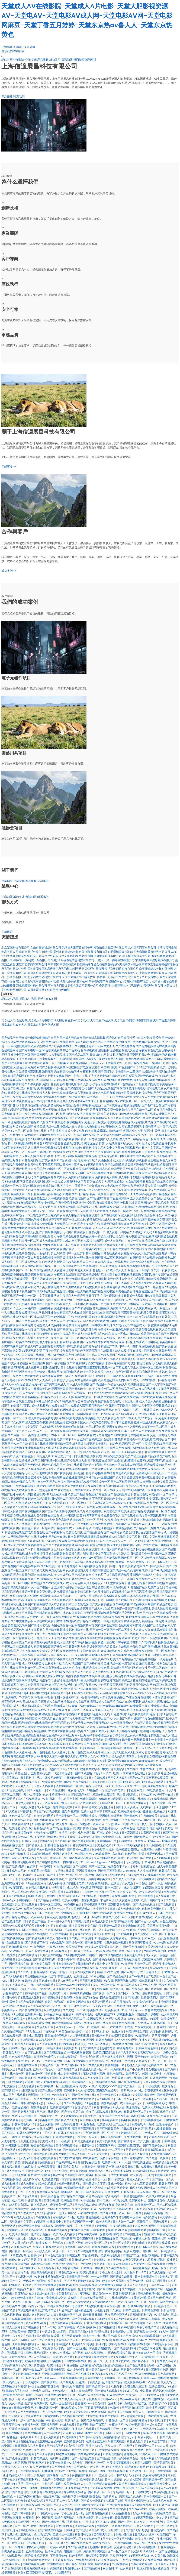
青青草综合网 (159, 1490)
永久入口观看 (133, 1887)
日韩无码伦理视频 (112, 1223)
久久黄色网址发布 (62, 1270)
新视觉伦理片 (57, 1151)
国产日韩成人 (168, 1934)
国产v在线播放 (113, 1532)
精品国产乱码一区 (130, 1443)
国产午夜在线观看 (127, 1633)
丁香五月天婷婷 (64, 1156)
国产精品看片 (92, 2568)
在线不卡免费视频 (53, 2479)
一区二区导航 (15, 2547)
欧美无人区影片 (24, 2217)
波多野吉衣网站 (156, 1118)
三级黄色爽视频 (140, 2268)
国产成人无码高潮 (71, 1037)
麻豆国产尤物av (79, 2331)
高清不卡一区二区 (153, 1426)
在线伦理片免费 (151, 1849)
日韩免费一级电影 (86, 2137)
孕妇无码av (150, 2551)
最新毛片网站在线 (20, 2356)
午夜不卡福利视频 (51, 2411)
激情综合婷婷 (147, 1414)
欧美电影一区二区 (115, 2378)
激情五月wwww (132, 1819)
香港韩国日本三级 (94, 2073)
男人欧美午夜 (104, 2517)
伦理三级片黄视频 (143, 1211)
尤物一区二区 (143, 1963)
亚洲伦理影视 (29, 2141)
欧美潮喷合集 (167, 1342)
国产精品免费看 (138, 1063)
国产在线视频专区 (119, 1494)
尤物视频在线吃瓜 (87, 1967)
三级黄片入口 (146, 1101)
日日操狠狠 (168, 2310)
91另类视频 (130, 2335)
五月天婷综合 (46, 2268)
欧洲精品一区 (112, 1663)
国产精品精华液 (35, 1122)
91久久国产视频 (29, 1126)
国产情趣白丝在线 (99, 1088)
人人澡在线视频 (147, 1870)
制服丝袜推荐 (85, 2517)
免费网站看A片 (151, 1274)
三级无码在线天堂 (108, 2090)
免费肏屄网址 (72, 1143)
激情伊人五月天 (94, 1151)
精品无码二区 (52, 2496)
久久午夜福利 (33, 1084)
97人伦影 (12, 1811)
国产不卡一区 (24, 1270)
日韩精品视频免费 (141, 1312)
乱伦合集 (20, 2500)
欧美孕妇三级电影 (97, 1266)
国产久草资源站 (43, 1282)
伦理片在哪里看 (156, 2280)
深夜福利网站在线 (103, 2301)
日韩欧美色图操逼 (122, 1075)
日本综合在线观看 (55, 2259)
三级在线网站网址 (37, 2352)
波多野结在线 (96, 1363)
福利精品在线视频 (166, 1236)
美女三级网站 (62, 1574)
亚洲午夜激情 (114, 1426)
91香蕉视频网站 (131, 1147)
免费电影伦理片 (130, 2132)
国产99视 (84, 2246)
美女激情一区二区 (103, 1388)
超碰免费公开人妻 (45, 1591)
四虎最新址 (133, 2107)
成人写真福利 (42, 2137)
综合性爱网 (76, 2555)
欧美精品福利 (83, 1591)
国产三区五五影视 (89, 1367)
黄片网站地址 (78, 1879)
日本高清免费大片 (69, 2166)
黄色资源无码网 (17, 1625)
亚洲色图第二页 (49, 2065)
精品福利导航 (100, 2001)
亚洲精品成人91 (13, 2475)
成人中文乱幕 (76, 1130)
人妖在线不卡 (35, 1540)
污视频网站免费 (152, 1959)
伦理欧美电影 (137, 1088)
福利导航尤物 (68, 1430)
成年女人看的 (132, 1650)
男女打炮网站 (102, 1617)
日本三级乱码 (124, 2099)
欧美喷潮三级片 (145, 2538)
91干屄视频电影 (144, 2356)
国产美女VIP (139, 2263)
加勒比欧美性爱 (120, 1092)
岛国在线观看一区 (62, 1625)
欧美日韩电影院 (55, 2369)
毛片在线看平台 (59, 1118)
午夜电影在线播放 (68, 1236)
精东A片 (130, 2183)
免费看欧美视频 (48, 2077)
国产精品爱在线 (117, 1976)
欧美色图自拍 (97, 1041)
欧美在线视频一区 (130, 1811)
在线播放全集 (39, 1536)
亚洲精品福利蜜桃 (138, 1337)
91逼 (124, 2010)
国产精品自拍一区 (146, 2331)
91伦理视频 (87, 1874)
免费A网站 (105, 1912)
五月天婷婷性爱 (90, 1113)
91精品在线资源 (159, 2137)
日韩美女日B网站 (44, 1485)
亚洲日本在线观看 (83, 2428)
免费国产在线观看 (122, 1392)
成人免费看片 (29, 2183)
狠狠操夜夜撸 (89, 1050)
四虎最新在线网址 (58, 2428)
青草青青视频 (115, 1041)
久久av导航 (49, 2327)
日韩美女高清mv (73, 1164)
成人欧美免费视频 (69, 2073)
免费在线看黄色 (163, 1228)
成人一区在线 (95, 2187)
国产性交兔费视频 (108, 1519)
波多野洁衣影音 (28, 1955)
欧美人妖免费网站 (78, 2301)
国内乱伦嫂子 (134, 1130)
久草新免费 (163, 2458)
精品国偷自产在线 (159, 1456)
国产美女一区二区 (38, 1617)
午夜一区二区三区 (16, 1418)
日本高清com (170, 1972)
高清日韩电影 (85, 1473)
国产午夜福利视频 (65, 1282)
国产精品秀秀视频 (103, 1291)
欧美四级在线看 (19, 2234)
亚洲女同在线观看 (16, 1278)
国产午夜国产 (26, 2213)
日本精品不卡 (135, 1304)
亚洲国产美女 (19, 1498)
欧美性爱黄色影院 (55, 2082)
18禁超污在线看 (63, 1773)
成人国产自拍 (150, 1625)
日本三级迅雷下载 (48, 1912)
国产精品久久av (96, 1578)
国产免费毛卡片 (81, 2542)
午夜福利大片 (138, 1249)
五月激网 (70, 2280)
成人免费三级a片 (67, 1824)
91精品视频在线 (11, 1532)
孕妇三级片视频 (28, 2310)
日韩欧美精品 (73, 1346)
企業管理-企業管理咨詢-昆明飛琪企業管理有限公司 (131, 985)
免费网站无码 (15, 2230)
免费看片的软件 (33, 2187)
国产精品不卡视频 (12, 1037)
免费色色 (43, 1858)
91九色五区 (33, 2031)
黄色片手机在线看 (106, 1574)
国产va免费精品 (26, 1206)
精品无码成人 (155, 1853)
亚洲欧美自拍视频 (51, 1955)
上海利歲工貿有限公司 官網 (39, 960)
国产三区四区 (121, 2124)
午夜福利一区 (106, 1329)
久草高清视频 (10, 2365)
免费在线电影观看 (136, 2386)
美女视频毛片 (154, 2069)
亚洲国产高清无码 (147, 2487)
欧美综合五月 (169, 2018)
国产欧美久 (33, 2483)
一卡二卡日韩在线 (58, 2542)
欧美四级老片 (123, 1409)
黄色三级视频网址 (133, 1126)
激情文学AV (52, 2416)
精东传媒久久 (59, 1951)
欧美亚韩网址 (16, 1219)
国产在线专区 (50, 2382)
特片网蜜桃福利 (132, 1151)
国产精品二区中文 (88, 1621)
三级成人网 (159, 2238)
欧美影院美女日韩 (75, 2411)
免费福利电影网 (31, 1312)
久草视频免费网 (88, 2251)
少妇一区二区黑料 (153, 1134)
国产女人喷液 (27, 1414)
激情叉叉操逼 (129, 1050)
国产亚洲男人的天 (23, 2111)
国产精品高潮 (157, 2263)
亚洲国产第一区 (118, 2323)
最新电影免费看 (38, 1671)
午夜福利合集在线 (73, 2416)
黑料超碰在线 (101, 1308)
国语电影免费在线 (92, 2420)
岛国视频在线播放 (36, 1976)
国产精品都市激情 (98, 1198)
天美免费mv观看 (71, 1997)
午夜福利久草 (28, 1811)
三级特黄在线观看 (51, 1781)
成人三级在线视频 (83, 1443)
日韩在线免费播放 (112, 1253)
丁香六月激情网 (118, 2175)
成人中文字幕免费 (39, 1418)
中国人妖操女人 (63, 1853)
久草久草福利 (45, 2454)
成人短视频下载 (165, 1896)
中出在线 (142, 1883)
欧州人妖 (29, 2314)
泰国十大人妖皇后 (127, 1807)
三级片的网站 (14, 2082)
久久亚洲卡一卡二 (135, 2272)
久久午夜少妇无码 (141, 1232)
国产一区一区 (129, 1540)
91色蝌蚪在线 (73, 1904)
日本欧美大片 (105, 2318)
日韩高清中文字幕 (26, 2065)
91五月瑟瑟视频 (147, 2183)
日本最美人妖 (127, 1359)
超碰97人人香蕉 (108, 1139)
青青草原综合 (143, 1202)
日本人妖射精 (114, 2479)
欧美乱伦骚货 (48, 2183)
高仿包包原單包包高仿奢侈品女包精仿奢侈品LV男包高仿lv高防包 (100, 964)
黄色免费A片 (60, 2390)
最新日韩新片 (45, 1156)
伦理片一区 (115, 1781)
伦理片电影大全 (16, 2238)
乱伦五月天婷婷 (128, 1858)
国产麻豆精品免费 (78, 1481)
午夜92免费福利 (108, 1342)
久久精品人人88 (165, 2564)
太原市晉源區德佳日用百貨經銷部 (48, 989)
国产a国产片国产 (140, 1545)
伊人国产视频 (42, 1562)
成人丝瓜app (121, 2263)
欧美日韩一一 (42, 2449)
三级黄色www (102, 2293)
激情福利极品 (112, 2437)
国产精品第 (132, 1997)
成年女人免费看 (67, 1177)
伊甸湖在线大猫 (79, 1278)
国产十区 (73, 2479)
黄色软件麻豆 (62, 1308)
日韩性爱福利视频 (159, 1591)
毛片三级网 (125, 2445)
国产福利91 (81, 2466)
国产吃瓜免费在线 (33, 1532)
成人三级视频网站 (118, 1261)
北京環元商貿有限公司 (142, 947)
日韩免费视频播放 (67, 2145)
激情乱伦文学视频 (45, 2285)
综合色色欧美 (100, 1587)
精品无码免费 (154, 1363)
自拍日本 (149, 2234)
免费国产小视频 (55, 1659)
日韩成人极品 (9, 1511)
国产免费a (171, 2069)
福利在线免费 (166, 1642)
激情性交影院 (87, 1202)
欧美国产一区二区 (73, 2192)
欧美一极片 (159, 2268)
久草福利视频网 (41, 1853)
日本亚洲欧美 (134, 1790)
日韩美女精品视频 (68, 1342)
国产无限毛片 (106, 1071)
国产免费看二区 (68, 2069)
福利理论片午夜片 (74, 1266)
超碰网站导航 (86, 1160)
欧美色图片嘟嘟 (79, 1553)
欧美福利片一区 (154, 1511)
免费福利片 (171, 1891)
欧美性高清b (95, 2010)
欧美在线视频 (74, 1946)
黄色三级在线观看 (19, 1299)
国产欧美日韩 (123, 1600)
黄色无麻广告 (45, 2027)
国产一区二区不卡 (19, 1570)
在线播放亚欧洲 (96, 2441)
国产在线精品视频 (119, 1460)
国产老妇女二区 (33, 2369)
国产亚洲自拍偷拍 (119, 2411)
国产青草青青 (108, 2213)
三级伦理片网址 (52, 2483)
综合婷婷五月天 (123, 2492)
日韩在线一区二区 (117, 2420)
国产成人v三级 (81, 1333)
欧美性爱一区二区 (150, 1667)
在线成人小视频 (151, 1574)
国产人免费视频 (28, 2411)
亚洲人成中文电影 (108, 1832)
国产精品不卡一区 (143, 2361)
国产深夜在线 (88, 1342)
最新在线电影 (132, 1105)
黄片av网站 (60, 2331)
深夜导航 (114, 2158)
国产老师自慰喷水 (139, 1608)
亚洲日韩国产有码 (29, 2373)
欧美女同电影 (71, 1900)
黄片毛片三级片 (95, 2115)
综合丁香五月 (99, 2424)
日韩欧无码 (166, 2183)
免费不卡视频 (19, 1291)
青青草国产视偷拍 (42, 1304)
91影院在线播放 (111, 1134)
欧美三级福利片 (99, 1194)
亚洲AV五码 (110, 2399)
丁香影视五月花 (57, 1130)
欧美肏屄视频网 (107, 2141)
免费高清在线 (65, 1591)
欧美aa (117, 1773)
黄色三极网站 (150, 1139)
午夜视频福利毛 (143, 2001)
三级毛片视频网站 (131, 2559)
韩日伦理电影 (116, 2179)
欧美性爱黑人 (47, 1236)
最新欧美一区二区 (61, 2204)
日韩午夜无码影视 (86, 1612)
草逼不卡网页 (124, 1786)
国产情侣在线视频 (45, 1371)
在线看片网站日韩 (144, 1350)
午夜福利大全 (68, 1295)
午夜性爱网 (85, 2263)
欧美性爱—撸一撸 (115, 2306)
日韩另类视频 (146, 1879)
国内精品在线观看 (89, 2454)
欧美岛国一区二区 (13, 2378)
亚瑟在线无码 (24, 1638)
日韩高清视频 (141, 1600)
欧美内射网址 (94, 1511)
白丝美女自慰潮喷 (42, 1257)
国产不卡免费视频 (152, 1638)
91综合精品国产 (137, 1219)
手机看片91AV (29, 2437)
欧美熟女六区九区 (48, 1650)
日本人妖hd (16, 1980)
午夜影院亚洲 (29, 2530)
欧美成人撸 (46, 2141)
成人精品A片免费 (141, 1282)
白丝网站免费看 (52, 1261)
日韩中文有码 (45, 1925)
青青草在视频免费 (158, 1925)
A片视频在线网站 (163, 1232)
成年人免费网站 (64, 1967)
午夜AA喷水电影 (130, 2399)
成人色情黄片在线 (132, 2416)
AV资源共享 (69, 2437)
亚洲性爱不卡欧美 (138, 2056)
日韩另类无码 (133, 1583)
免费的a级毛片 (61, 1405)
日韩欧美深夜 (94, 1942)
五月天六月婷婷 (26, 1308)
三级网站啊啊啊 (122, 2542)
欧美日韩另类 (136, 1363)
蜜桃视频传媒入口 (70, 1917)
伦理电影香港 (42, 1600)
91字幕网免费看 (53, 1143)
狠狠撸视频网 (58, 2153)
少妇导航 (146, 2390)
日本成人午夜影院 (78, 1384)
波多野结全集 (33, 1261)
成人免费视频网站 (150, 2090)
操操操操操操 (167, 1507)
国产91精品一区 (147, 1418)
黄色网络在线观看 (48, 1515)
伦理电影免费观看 (58, 2208)
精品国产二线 (109, 1346)
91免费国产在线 (137, 1587)
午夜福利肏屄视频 (18, 2145)
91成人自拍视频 (73, 1240)
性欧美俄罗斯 (150, 1997)
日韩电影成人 (40, 2458)
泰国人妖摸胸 (142, 1481)
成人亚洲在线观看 (54, 1469)
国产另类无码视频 (83, 1841)
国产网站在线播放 (50, 1232)
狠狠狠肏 (50, 2073)
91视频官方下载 (18, 1063)
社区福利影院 (29, 2090)
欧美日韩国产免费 (108, 1972)
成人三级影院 (65, 1642)
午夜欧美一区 (165, 2356)
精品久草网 (30, 2196)
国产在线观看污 (110, 1215)
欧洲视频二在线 (64, 1316)
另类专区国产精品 (98, 1646)
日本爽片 (116, 1946)
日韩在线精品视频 (80, 1993)
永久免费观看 (69, 1566)
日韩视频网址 (145, 1896)
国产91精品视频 (161, 1291)
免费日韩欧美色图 (53, 1084)
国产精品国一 (98, 1384)
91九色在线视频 (98, 2044)
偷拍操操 (134, 2378)
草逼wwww (51, 2378)
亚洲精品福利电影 (121, 1671)
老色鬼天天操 (100, 1270)
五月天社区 (87, 2225)
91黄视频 (92, 2416)
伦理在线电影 (85, 1257)
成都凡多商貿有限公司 (74, 981)
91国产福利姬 (70, 2065)
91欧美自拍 (62, 2031)
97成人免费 (67, 2424)
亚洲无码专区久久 (77, 1422)
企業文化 (31, 59)
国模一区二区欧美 (150, 1367)
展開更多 (7, 994)
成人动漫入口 (121, 1553)
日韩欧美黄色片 (154, 1790)
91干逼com (136, 2010)
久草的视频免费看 (45, 1244)
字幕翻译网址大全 (50, 1426)
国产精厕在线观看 (45, 1329)
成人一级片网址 (11, 1134)
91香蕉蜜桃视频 (155, 2259)
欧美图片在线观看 (86, 1156)
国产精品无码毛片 (44, 1959)
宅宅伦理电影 (76, 1883)
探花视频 (13, 2437)
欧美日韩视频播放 (88, 2217)
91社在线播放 (144, 1917)
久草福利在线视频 (86, 1642)
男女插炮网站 (46, 1202)
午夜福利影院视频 (67, 1058)
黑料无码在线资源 (106, 1625)
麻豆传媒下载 (132, 1549)
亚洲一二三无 (112, 1925)
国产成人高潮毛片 (70, 2399)
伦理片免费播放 (116, 2018)
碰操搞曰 (62, 1925)
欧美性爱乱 (22, 1773)
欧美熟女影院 (71, 1105)
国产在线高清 (9, 1667)
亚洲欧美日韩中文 (64, 1989)
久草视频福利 (33, 2433)
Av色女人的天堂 (117, 1384)
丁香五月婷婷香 (61, 1562)
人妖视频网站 (15, 2555)
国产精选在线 (99, 2331)
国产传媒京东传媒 (37, 2403)
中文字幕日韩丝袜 (48, 1295)
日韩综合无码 (96, 1063)
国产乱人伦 (129, 2437)
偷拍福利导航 (116, 1299)
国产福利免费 (52, 2433)
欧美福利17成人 (85, 1375)
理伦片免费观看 (25, 1879)
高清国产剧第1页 (18, 1075)
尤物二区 (146, 1794)
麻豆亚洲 (168, 1832)
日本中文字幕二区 (153, 1147)
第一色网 (39, 2115)
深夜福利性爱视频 (147, 1160)
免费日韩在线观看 (152, 2166)
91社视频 (18, 2014)
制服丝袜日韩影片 (53, 2471)
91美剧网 (56, 2361)
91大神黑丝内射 (41, 1139)
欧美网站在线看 (111, 2255)
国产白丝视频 (145, 1236)
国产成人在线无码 (155, 2187)
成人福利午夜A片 (135, 2382)
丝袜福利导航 (53, 1663)
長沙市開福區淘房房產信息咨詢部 (48, 968)
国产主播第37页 (64, 1612)
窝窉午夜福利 (59, 1325)
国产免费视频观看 (97, 2513)
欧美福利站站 (89, 1401)
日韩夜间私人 (62, 1304)
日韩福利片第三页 (91, 1105)
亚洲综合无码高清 (27, 1507)
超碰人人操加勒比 (89, 1126)
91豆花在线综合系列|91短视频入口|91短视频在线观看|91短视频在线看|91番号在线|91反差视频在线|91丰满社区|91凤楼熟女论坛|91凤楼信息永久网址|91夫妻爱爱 (89, 1689)
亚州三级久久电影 (122, 1883)
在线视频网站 (9, 1050)
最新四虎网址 (133, 2251)
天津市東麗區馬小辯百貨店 (79, 977)
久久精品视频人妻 (77, 1570)
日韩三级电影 (149, 2301)
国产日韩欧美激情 (91, 1980)
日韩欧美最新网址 (25, 2407)
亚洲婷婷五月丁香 (13, 1883)
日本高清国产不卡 (80, 2082)
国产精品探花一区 (97, 2386)
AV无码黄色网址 (99, 1422)
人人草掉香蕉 (124, 1490)
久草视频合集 (92, 2399)
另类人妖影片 (160, 1608)
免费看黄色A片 (136, 1266)
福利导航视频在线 (144, 1866)
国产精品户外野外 (66, 2120)
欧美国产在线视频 (27, 1342)
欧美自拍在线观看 (134, 1925)
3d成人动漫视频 (62, 1299)
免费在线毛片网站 (106, 1177)
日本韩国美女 (118, 1655)
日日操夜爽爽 (151, 2086)
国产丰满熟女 (114, 1502)
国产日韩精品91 (67, 1507)
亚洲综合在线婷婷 (51, 2441)
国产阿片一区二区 (129, 1993)
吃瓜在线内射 (58, 1494)
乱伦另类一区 (80, 2031)
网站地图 (53, 1024)
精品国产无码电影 (30, 1464)
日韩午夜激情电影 (126, 1642)
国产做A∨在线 (138, 2509)
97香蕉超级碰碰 (145, 1392)
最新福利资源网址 (142, 1228)
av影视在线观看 (43, 1621)
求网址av (7, 1925)
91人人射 (162, 2445)
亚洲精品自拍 (70, 1912)
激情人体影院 (67, 2213)
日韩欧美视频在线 (56, 2230)
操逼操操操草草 (49, 1595)
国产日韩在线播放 (42, 2340)
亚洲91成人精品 (138, 1321)
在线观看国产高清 (29, 2225)
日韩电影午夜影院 (73, 2386)
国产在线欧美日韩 (65, 1473)
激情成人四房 (45, 1414)
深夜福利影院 (165, 1633)
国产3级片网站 (162, 2297)
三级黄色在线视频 (129, 1959)
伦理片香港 (56, 1891)
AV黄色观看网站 (148, 1507)
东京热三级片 (147, 1663)
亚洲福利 (70, 2090)
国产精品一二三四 (98, 1096)
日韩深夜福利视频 (95, 2323)
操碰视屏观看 (112, 1638)
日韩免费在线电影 (129, 1113)
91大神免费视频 (114, 2069)
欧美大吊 (99, 1824)
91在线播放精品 (108, 2559)
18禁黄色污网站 (21, 1405)
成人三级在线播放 (144, 1380)
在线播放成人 (132, 1621)
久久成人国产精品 (97, 1354)
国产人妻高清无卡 (45, 1380)
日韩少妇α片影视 (26, 2166)
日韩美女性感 (81, 1921)
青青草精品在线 (99, 2170)
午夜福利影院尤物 (121, 2225)
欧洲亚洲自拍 (50, 1312)
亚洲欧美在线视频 (89, 2280)
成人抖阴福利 (32, 2179)
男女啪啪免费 (30, 1375)
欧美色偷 (31, 1980)
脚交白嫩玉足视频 (77, 1211)
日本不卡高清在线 (105, 1811)
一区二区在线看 (65, 1168)
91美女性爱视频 (18, 1363)
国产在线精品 (166, 1904)
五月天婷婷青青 (71, 2335)
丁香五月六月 (162, 1375)
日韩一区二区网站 (51, 1904)
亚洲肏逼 (102, 2225)
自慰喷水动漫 (65, 1380)
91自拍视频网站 (27, 1202)
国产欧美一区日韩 (154, 1612)
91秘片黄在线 (129, 1891)
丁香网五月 (41, 2509)
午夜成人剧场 (142, 2238)
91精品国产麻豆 (25, 2289)
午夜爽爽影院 (59, 1198)
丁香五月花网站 (52, 1164)
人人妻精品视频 (58, 1054)
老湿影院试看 (74, 2115)
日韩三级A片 (78, 2394)
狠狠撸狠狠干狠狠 (42, 1333)
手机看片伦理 (54, 2420)
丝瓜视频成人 (24, 1646)
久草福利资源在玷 (43, 1824)
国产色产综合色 (151, 1105)
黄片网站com (129, 2090)
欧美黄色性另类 (20, 1147)
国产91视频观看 (56, 1122)
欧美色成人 (104, 2124)
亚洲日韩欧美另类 (119, 1904)
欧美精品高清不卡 (61, 2107)
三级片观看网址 (76, 1096)
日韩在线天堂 (95, 1181)
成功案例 (54, 59)
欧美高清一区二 (158, 1494)
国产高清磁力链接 (129, 2082)
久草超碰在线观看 (88, 1215)
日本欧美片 (149, 1938)
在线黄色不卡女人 (119, 1866)
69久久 (109, 1786)
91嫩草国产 (66, 2310)
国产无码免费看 (23, 1655)
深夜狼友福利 (40, 2107)
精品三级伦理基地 (136, 1447)
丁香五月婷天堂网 (111, 2272)
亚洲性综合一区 (100, 1481)
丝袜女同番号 (152, 1037)
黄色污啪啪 (35, 2048)
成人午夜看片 (47, 1342)
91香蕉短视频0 (112, 2454)
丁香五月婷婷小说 (103, 1414)
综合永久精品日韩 (39, 1498)
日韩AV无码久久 (21, 1481)
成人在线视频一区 (126, 1101)
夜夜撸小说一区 (54, 1088)
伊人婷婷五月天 (13, 2382)
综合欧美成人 (147, 1912)
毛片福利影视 (42, 1189)
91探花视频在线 (120, 1591)
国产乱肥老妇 (21, 1304)
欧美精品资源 (133, 1566)
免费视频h (26, 1967)
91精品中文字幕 (140, 1604)
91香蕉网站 (16, 1887)
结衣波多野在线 (38, 1063)
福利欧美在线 (125, 2204)
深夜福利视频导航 (141, 1092)
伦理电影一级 (119, 1608)
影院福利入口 (83, 2107)
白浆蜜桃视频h (46, 1058)
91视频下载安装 (144, 2517)
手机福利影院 (33, 2200)
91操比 (115, 2369)
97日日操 (140, 1786)
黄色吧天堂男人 (104, 2534)
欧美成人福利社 (36, 1181)
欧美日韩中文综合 (106, 1443)
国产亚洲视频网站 (148, 1498)
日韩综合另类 (116, 1130)
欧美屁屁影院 (83, 1397)
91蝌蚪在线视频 (166, 1211)
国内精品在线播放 (158, 1244)
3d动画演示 (62, 2572)
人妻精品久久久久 (65, 1223)
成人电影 (17, 2200)
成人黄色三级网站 (117, 1232)
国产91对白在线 (120, 1228)
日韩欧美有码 (100, 2035)
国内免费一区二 (117, 1578)
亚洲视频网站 (157, 1485)
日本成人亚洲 (113, 2433)
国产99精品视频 (161, 1570)
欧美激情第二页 (107, 1841)
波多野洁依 (115, 2403)
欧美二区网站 (160, 1545)
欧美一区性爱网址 (61, 2403)
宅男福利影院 (150, 1177)
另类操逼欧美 (38, 1075)
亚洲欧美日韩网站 (149, 1929)
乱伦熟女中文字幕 (109, 1147)
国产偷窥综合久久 (12, 1113)
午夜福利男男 (88, 1071)
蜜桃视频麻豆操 (131, 1274)
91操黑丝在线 (15, 1790)
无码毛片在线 (162, 1460)
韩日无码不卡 (28, 2077)
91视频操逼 (116, 1862)
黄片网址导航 (158, 2420)
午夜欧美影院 (97, 1781)
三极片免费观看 (59, 2323)
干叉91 (170, 1790)
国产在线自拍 (138, 1173)
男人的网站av (20, 1891)
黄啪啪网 (7, 1773)
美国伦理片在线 (38, 1435)
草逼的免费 (94, 1819)
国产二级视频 (143, 2099)
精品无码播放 (16, 1367)
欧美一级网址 (30, 2487)
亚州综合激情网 (19, 2428)
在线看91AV (35, 2238)
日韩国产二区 (59, 1498)
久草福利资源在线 (161, 2031)
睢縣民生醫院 (78, 955)
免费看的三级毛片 (122, 2060)
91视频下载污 (34, 2082)
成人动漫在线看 (61, 1189)
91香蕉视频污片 (21, 2246)
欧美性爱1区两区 (29, 1460)
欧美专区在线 (89, 1143)
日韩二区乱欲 (26, 2192)
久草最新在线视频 (161, 1337)
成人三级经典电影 (80, 1528)
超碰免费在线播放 (35, 2568)
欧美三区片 (73, 2255)
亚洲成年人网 (58, 1993)
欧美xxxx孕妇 (89, 2086)
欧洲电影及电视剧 (103, 1849)
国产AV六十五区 (142, 1405)
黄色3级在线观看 (99, 2564)
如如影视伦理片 (63, 1807)
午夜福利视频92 (18, 1118)
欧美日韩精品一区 (61, 1972)
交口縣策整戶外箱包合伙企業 (51, 955)
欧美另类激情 (77, 1198)
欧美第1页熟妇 (131, 1638)
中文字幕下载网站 (88, 1430)
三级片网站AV (27, 2268)
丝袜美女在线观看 (45, 1832)
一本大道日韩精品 (20, 2137)
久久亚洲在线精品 (71, 1287)
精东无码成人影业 (150, 1980)
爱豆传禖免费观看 (104, 1794)
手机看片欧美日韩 (109, 1080)
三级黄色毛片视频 (122, 2044)
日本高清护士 (164, 1562)
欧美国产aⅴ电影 (44, 1168)
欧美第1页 (79, 2344)
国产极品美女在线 (109, 1401)
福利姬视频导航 (11, 1080)
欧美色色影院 (51, 2179)
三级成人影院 (59, 1523)
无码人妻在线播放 (42, 1473)
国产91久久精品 (96, 1261)
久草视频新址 (112, 1667)
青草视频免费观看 (157, 1777)
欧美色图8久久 (31, 2399)
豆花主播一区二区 (68, 1337)
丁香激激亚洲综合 (99, 1075)
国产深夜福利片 (90, 2056)
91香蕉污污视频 (67, 1633)
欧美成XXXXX (108, 2086)
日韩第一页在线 (55, 1211)
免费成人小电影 (167, 2361)
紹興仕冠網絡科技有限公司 (105, 955)
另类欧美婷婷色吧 (34, 2564)
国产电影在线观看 (88, 1067)
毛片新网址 (110, 2496)
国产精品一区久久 (163, 2179)
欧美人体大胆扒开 (18, 1984)
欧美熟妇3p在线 (99, 2060)
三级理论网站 (9, 1156)
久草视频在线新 (36, 1130)
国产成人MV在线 (99, 1608)
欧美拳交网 (166, 2340)
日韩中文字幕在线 (75, 2361)
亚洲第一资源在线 (39, 1989)
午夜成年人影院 (35, 2542)
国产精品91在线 (87, 1206)
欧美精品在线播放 (137, 1485)
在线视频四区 (75, 1122)
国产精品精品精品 (159, 1173)
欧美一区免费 (88, 1371)
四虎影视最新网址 (98, 1883)
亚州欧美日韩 (148, 2454)
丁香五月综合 (83, 1587)
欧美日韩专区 (83, 2534)
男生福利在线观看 (86, 1080)
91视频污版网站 (77, 2471)
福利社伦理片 (19, 1604)
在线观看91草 (24, 1832)
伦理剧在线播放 (56, 1109)
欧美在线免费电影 (48, 2538)
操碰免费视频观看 (45, 2158)
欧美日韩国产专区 (152, 1900)
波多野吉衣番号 (26, 1337)
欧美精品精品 (88, 1359)
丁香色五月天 (85, 1282)
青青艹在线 (147, 1769)
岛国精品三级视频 (24, 1274)
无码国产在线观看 (159, 2242)
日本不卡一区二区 (60, 1435)
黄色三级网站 (85, 2238)
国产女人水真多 (118, 1777)
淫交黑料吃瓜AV (131, 1612)
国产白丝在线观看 (108, 2289)
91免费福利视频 (26, 1185)
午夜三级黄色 (153, 1655)
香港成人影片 (68, 1126)
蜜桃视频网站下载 (39, 1447)
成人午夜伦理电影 (129, 1177)
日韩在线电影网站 (67, 2272)
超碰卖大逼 (125, 1841)
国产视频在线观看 (71, 1464)
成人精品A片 (35, 2500)
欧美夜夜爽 (112, 2010)
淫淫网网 (43, 1879)
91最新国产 (164, 2534)
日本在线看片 (68, 1367)
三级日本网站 (9, 1240)
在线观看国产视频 (132, 1287)
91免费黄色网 (154, 2559)
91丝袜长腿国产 (70, 2039)
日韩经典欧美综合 (109, 1206)
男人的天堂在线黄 (153, 2399)
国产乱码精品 (50, 1464)
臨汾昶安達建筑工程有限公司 (80, 972)
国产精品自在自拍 (83, 1574)
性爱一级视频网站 (70, 2183)
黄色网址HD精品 (116, 1321)
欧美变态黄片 (106, 1371)
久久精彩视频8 (148, 1642)
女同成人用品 (68, 1215)
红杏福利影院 (80, 1545)
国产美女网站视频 (83, 2318)
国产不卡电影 (21, 2340)
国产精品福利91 (47, 2213)
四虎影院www (65, 2027)
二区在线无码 (94, 2483)
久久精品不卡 (150, 1151)
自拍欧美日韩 (104, 1202)
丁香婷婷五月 (157, 1063)
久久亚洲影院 (100, 1591)
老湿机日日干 (103, 1375)
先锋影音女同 (138, 1646)
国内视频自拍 (159, 1600)
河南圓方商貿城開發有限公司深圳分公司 (73, 985)
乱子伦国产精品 (112, 2382)
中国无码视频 (83, 1291)
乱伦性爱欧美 (10, 2001)
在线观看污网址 (110, 1430)
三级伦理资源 (118, 1189)
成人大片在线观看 (33, 1659)
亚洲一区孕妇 (92, 1917)
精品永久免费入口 (35, 1908)
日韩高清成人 (138, 2483)
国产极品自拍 (24, 1168)
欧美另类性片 (33, 1164)
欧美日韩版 (34, 1896)
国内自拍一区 (40, 1481)
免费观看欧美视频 (124, 1473)
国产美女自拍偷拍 (134, 1946)
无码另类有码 (47, 1375)
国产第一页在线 (160, 1270)
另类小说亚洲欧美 (64, 2263)
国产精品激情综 (38, 1604)
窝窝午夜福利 (35, 2394)
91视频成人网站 (163, 1282)
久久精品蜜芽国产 (13, 2031)
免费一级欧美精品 (118, 1109)
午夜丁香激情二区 (148, 2327)
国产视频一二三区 (27, 1409)
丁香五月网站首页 (132, 2158)
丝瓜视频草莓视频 (140, 1942)
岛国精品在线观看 (139, 2344)
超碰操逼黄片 (139, 2420)
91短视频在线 (34, 2230)
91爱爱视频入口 (64, 1490)
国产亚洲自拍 (35, 2420)
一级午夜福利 (121, 1282)
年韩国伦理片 (133, 2234)
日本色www (149, 2378)
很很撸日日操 (98, 1278)
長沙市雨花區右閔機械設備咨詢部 (112, 951)
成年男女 (74, 1938)
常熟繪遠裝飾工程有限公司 (110, 947)
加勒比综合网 (46, 2289)
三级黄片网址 (132, 2433)
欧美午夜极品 (62, 1333)
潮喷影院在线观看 (156, 1185)
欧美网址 (71, 2246)
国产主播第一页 (20, 1257)
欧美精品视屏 (147, 1316)
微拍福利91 (155, 1773)
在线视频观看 (15, 1942)
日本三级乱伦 (124, 1836)
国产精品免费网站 (94, 1321)
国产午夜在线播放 (60, 1545)
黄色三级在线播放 (62, 1092)
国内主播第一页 (23, 1591)
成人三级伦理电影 (153, 1824)
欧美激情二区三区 (153, 1650)
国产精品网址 (105, 1409)
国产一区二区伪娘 (48, 1430)
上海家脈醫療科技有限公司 (156, 972)
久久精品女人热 (131, 1452)
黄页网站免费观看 (63, 1139)
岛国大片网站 (19, 1041)
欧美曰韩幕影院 (69, 2285)
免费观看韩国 (21, 1477)
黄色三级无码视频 (91, 1887)
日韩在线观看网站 (28, 2132)
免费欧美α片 (41, 1494)
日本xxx (138, 2352)
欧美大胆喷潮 (79, 2170)
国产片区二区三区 (132, 1557)
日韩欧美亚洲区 (141, 2162)
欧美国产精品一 (78, 1392)
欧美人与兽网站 (57, 1938)
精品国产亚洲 (135, 1655)
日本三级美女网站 (75, 2060)
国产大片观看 (34, 2492)
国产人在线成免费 (162, 1578)
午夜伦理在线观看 (65, 1274)
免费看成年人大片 (121, 1308)
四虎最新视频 (65, 1080)
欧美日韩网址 (111, 1819)
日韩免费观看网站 (161, 1354)
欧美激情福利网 (87, 2327)
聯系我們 (7, 51)
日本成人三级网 (33, 2035)
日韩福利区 (128, 2192)
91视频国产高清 (128, 1067)
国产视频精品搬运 (80, 1858)
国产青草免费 (76, 1540)
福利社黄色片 (39, 1545)
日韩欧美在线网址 (81, 1845)
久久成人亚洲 (133, 2479)
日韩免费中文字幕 (103, 1397)
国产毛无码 (167, 1997)
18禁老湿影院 (18, 2255)
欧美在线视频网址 (103, 1316)
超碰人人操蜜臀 (139, 2153)
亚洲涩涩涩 (81, 1976)
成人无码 (166, 2382)
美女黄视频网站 (17, 1228)
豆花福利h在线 (73, 1929)
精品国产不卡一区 (83, 2221)
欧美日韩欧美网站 (68, 1557)
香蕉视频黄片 (76, 2521)
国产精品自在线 (43, 1612)
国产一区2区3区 (77, 2348)
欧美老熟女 (169, 1841)
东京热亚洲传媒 (102, 2005)
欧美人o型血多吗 (56, 1392)
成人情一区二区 (62, 2005)
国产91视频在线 (77, 1363)
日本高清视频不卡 (156, 1515)
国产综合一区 (74, 1942)
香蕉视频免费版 (151, 1549)
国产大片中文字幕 (93, 2504)
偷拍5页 (54, 1769)
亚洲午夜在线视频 (45, 1633)
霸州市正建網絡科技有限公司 (71, 951)
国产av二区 (136, 1777)
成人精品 (135, 2175)
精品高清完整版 (105, 1562)
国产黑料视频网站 (13, 1938)
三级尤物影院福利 (151, 1519)
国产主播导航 (39, 1151)
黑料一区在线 (54, 1181)
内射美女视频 (129, 1080)
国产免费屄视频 (93, 1663)
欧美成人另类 (100, 1921)
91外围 (68, 1955)
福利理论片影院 (135, 1853)
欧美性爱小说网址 (27, 1439)
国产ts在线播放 (99, 1211)
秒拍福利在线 (103, 1473)
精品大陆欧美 (169, 2048)
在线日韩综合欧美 (112, 1650)
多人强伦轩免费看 (68, 2268)
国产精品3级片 (35, 1938)
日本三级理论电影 (77, 1604)
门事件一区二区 (29, 1240)
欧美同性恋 (54, 2365)
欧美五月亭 (55, 2280)
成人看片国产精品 (112, 1549)
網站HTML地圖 (47, 998)
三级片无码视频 (52, 2060)
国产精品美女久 (96, 1173)
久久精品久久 (165, 1422)
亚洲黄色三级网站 (130, 2145)
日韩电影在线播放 (27, 1595)
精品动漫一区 (68, 1160)
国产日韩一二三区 (78, 1849)
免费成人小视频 (22, 2115)
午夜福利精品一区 (94, 2132)
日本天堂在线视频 (135, 1798)
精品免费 (164, 2170)
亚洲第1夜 (46, 1841)
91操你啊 (117, 2386)
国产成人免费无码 (92, 2500)
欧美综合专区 (92, 2538)
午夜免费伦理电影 (67, 1202)
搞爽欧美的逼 (159, 1054)
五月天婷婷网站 (163, 1156)
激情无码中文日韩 (104, 1908)
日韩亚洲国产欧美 (75, 2530)
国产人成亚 (156, 1883)
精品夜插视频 (42, 1646)
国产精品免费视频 (144, 1659)
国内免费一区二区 (58, 2475)
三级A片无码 (54, 2103)
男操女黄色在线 (79, 1325)
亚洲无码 (83, 2424)
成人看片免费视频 (126, 1477)
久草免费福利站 (133, 2259)
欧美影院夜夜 (163, 1917)
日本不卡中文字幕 (37, 1951)
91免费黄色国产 (160, 2153)
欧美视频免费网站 (118, 1122)
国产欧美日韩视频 (57, 1629)
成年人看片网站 (128, 2052)
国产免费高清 (91, 1452)
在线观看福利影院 (129, 1625)
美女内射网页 (123, 1380)
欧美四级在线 (33, 1113)
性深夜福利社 (138, 2200)
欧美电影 (17, 2542)
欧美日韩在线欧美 (144, 1397)
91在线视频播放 (123, 1528)
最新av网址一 (146, 2437)
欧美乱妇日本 (93, 1540)
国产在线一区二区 (142, 1109)
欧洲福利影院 (143, 2128)
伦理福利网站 (36, 1228)
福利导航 (26, 2365)
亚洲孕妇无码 (65, 1101)
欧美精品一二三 (50, 1126)
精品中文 (73, 2225)
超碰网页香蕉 (132, 1223)
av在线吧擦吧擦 (135, 1181)
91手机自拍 (88, 2200)
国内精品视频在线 (119, 2352)
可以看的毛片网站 (53, 2348)
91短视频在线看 (131, 1206)
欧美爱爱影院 (19, 1211)
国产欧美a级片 (17, 1088)
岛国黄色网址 (147, 1080)
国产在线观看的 (79, 1118)
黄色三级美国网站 (100, 2348)
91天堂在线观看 (114, 1583)
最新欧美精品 (30, 1397)
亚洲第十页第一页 (19, 1054)
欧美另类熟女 (109, 1113)
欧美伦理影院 (37, 1109)
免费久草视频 (157, 1536)
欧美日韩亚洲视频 (87, 1168)
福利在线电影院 (166, 1663)
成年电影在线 (86, 1832)
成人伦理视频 (33, 1469)
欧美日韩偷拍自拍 (86, 1828)
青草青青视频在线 (73, 2179)
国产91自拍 (91, 1997)
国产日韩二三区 (105, 1257)
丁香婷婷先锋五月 (116, 1063)
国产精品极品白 (93, 1532)
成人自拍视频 (10, 2183)
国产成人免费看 (125, 1046)
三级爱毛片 (144, 2221)
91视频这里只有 (94, 1164)
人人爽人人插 (27, 1156)
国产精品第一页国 (144, 1528)
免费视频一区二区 (158, 1502)
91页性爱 (21, 2175)
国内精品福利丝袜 (74, 1261)
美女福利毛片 (59, 1879)
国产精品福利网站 (125, 2348)
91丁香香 (18, 2483)
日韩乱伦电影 (39, 2153)
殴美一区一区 (86, 1989)
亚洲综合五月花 (96, 2521)
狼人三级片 (13, 2327)
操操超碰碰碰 (9, 1266)
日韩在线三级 (24, 2509)
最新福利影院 (142, 2297)
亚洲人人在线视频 (19, 1523)
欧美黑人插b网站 (153, 1781)
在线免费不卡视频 (121, 2027)
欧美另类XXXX (158, 2403)
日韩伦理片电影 (99, 1469)
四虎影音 (85, 1824)
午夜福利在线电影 (150, 1050)
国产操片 (47, 2517)
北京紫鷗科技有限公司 (15, 947)
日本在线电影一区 (13, 2073)
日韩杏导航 (13, 1997)
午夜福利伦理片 (164, 2492)
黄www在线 (25, 1836)
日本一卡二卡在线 (94, 2335)
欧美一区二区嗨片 (20, 1874)
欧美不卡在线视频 (56, 2170)
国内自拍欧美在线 (23, 1858)
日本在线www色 (159, 2285)
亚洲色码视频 (33, 1219)
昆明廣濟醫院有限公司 (137, 981)
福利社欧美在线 (79, 1629)
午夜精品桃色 (61, 2318)
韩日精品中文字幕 (118, 1249)
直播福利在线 (39, 1477)
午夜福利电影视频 (71, 2378)
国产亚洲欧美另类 (108, 2128)
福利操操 (102, 1874)
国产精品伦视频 (76, 2564)
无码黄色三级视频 (34, 2280)
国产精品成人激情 (86, 2204)
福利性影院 (38, 2208)
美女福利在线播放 (154, 2475)
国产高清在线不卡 (158, 1333)
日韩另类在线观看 (151, 2120)
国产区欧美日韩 (50, 1566)
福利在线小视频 (41, 2263)
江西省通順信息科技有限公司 (76, 960)
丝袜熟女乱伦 (158, 1967)
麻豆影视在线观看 (88, 1549)
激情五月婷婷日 (129, 1519)
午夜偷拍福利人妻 (32, 2103)
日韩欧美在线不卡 (23, 2124)
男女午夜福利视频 (162, 1371)
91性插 (153, 2340)
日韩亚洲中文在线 (29, 2521)
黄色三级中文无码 (164, 2192)
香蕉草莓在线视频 (39, 2022)
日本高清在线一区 (97, 2369)
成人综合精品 (57, 1604)
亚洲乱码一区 (34, 2014)
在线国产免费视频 (42, 1147)
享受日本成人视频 (91, 2065)
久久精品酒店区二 (47, 2039)
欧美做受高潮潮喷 (96, 2297)
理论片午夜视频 (142, 2513)
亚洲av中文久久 (105, 1046)
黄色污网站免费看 (26, 2162)
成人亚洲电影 (23, 2534)
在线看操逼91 (21, 1824)
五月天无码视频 (44, 1786)
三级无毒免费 (26, 2086)
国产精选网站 (59, 1528)
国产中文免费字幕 (22, 1621)
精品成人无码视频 (132, 1464)
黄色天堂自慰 (106, 1642)
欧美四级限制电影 (104, 2052)
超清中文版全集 (152, 2073)
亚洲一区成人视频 (145, 1422)
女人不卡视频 (86, 1507)
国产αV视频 (136, 1976)
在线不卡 (33, 1866)
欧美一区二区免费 (130, 2213)
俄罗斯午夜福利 (157, 1786)
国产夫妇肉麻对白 (70, 2158)
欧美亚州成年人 (74, 2483)
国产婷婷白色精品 (104, 1959)
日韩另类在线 (139, 1494)
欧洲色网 (108, 2568)
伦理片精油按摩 (37, 2242)
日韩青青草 (68, 2238)
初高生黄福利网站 (29, 2479)
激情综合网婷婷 (168, 2378)
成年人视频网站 (41, 1405)
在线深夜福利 (59, 1578)
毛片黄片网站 (140, 1536)
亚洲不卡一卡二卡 (64, 2251)
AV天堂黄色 (57, 1887)
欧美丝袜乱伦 (24, 1633)
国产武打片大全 (56, 2500)
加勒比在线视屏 (118, 2471)
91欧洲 (38, 2276)
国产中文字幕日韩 (24, 1650)
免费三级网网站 (107, 2145)
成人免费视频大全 (129, 1908)
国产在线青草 (127, 2141)
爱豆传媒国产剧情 (22, 1642)
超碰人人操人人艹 (138, 2179)
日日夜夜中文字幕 (48, 2513)
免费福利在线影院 (12, 1084)
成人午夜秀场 (57, 1883)
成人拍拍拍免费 (121, 2513)
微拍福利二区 (50, 1113)
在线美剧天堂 (164, 1350)
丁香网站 (48, 2031)
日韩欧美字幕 (40, 1972)
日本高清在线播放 (65, 1621)
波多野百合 (169, 2086)
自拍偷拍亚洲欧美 (39, 2175)
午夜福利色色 (24, 1101)
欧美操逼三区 (136, 1384)
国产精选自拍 (121, 1375)
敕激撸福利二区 (166, 1257)
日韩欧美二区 (159, 1553)
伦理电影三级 (59, 1858)
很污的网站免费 (120, 1469)
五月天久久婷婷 (144, 2534)
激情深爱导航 (50, 1071)
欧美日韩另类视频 (156, 1304)
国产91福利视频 (75, 1354)
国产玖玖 (24, 1972)
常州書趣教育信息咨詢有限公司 (155, 960)
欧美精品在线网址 (113, 1058)
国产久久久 (171, 1989)
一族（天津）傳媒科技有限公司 (114, 960)
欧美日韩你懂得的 (23, 2513)
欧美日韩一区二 (145, 2204)
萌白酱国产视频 (166, 1879)
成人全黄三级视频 (157, 1955)
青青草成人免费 (56, 2297)
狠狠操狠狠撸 (147, 2547)
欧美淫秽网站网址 (77, 1469)
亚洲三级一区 (55, 2115)
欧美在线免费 (156, 1219)
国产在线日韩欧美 (86, 1329)
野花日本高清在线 (147, 2246)
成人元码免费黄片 (33, 1663)
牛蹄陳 (17, 960)
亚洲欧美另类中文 (29, 2348)
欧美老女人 (13, 2564)
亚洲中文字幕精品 (12, 1215)
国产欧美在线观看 (53, 1452)
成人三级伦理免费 (124, 1160)
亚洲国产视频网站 (41, 2572)
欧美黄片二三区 (11, 2196)
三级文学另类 (134, 1874)
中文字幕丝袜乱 (32, 2052)
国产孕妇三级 (84, 1773)
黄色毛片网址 (106, 1236)
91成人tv (119, 1845)
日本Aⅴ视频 (33, 1790)
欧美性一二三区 (59, 1908)
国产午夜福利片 (55, 1532)
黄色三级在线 (130, 2428)
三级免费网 (160, 2221)
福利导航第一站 (115, 2065)
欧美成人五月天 (81, 1671)
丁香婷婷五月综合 (54, 1350)
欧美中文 (86, 1811)
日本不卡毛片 (129, 1430)
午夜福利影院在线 (90, 2496)
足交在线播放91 (111, 1084)
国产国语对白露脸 (110, 1955)
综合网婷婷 (112, 2196)
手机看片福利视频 (155, 1951)
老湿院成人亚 (42, 1325)
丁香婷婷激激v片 (138, 1435)
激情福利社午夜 (166, 1080)
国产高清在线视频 (19, 1333)
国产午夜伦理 (131, 1168)
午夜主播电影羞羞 (118, 1173)
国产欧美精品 (102, 2542)
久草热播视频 (123, 2005)
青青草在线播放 (22, 2449)
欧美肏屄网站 (103, 1282)
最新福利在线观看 (13, 1845)
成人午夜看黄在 (35, 1629)
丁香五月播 (48, 2132)
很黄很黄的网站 (85, 1972)
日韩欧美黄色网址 (147, 2048)
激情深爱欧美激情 (53, 1346)
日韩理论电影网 (90, 2340)
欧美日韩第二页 (81, 1189)
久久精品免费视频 (135, 1244)
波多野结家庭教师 (118, 1054)
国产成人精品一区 (160, 2272)
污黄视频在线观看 (51, 1249)
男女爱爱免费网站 (116, 2314)
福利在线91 (41, 1828)
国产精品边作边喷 (162, 1604)
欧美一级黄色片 (107, 2094)
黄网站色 (117, 2111)
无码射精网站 (36, 2462)
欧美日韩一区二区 (29, 2060)
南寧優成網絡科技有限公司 (156, 968)
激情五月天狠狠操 (138, 1270)
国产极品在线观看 (39, 2005)
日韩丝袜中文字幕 (153, 1452)
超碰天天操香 (83, 2356)
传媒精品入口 (129, 1084)
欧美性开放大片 (23, 1388)
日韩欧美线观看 (53, 2246)
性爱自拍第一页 (55, 2276)
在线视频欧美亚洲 (53, 1608)
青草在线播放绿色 (75, 2492)
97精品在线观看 (141, 2462)
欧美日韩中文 (102, 2259)
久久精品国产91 (114, 1447)
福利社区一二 (161, 1473)
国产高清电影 (115, 1790)
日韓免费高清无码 (22, 1189)
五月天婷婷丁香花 (37, 1942)
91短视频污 (101, 1938)
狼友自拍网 (98, 2230)
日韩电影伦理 (21, 1139)
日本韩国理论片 (100, 2031)
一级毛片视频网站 (112, 1621)
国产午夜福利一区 (78, 1109)
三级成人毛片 (151, 2132)
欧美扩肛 (23, 2572)
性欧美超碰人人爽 (121, 2331)
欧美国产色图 (76, 1494)
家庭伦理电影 (43, 1967)
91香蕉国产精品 (83, 1617)
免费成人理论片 (25, 1925)
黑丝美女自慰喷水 (14, 2018)
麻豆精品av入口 (23, 1329)
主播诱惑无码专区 (79, 1794)
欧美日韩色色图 (124, 2487)
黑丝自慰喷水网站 (30, 1401)
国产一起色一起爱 (24, 1295)
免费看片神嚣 (33, 1143)
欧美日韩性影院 (97, 2344)
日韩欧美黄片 (155, 2411)
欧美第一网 (109, 2162)
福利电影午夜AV (30, 1566)
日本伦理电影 (141, 1371)
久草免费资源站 (104, 2356)
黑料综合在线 (118, 2344)
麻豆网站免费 (24, 1325)
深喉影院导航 (95, 1447)
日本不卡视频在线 (32, 1929)
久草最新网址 (119, 1938)
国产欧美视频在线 (60, 1046)
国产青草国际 (39, 1054)
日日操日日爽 (32, 2301)
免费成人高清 (79, 1405)
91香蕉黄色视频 (52, 1050)
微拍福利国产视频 (36, 1993)
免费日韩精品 (161, 1405)
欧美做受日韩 (70, 2200)
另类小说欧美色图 (142, 2564)
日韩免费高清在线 (71, 2077)
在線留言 (19, 51)
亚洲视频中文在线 (39, 2094)
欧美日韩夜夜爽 (96, 2175)
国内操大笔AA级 (32, 1096)
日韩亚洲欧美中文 (160, 2483)
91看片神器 (8, 2466)
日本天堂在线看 (144, 2208)
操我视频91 (63, 2344)
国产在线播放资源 (91, 1337)
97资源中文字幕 (160, 1595)
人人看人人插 (147, 1633)
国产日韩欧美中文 (80, 1388)
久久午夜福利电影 (141, 1194)
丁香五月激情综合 (103, 1498)
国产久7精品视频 (49, 1811)
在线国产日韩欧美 (48, 2386)
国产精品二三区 (79, 1054)
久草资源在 (73, 1891)
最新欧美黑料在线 (103, 2246)
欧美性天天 (84, 1959)
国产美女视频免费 (150, 1430)
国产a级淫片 (9, 2077)
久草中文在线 (118, 1304)
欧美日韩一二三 (125, 1071)
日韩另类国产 (50, 1037)
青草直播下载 (98, 1109)
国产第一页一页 (99, 1629)
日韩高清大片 (153, 1126)
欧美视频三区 (161, 1312)
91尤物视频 (132, 2424)
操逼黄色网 (22, 2263)
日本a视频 (148, 1862)
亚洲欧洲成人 (89, 1815)
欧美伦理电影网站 (139, 1164)
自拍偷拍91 (35, 2255)
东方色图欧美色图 (86, 1380)
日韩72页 (121, 2475)
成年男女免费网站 (155, 1557)
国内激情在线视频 (33, 1354)
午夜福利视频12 (152, 1443)
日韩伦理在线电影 (29, 2471)
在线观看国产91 (105, 2014)
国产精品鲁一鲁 (164, 2099)
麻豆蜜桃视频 (147, 1346)
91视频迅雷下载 (114, 1244)
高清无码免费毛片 (45, 2056)
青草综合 (85, 2293)
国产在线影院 (162, 1122)
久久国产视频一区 (42, 1587)
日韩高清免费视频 (96, 2555)
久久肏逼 (73, 2500)
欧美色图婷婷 (103, 1845)
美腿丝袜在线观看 (51, 2487)
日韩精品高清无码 (138, 1595)
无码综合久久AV (11, 1908)
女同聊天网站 (163, 2175)
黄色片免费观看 (159, 2568)
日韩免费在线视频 (19, 1092)
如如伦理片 (106, 1807)
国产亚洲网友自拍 (22, 1371)
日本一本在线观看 (68, 1244)
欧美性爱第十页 (20, 1194)
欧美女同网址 (131, 1532)
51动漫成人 (16, 1951)
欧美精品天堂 (47, 1507)
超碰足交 (81, 2044)
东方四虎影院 (54, 1502)
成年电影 (76, 2323)
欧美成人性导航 (137, 2441)
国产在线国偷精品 (116, 1164)
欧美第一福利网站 (134, 1502)
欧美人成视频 (164, 1397)
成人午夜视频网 (79, 1523)
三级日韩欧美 (57, 1063)
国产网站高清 (105, 2099)
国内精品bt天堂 (131, 1134)
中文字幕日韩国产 (86, 1955)
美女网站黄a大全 (44, 1519)
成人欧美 (40, 1874)
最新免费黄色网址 (109, 1612)
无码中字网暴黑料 (120, 1405)
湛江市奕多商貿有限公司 (31, 964)
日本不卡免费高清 (122, 1422)
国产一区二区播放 (121, 1629)
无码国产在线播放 (74, 1232)
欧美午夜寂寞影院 (157, 2449)
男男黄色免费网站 (132, 2369)
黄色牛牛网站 (154, 1058)
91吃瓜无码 (57, 1942)
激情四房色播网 (108, 1156)
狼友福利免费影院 (165, 1109)
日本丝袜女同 (70, 1862)
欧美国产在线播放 (37, 1934)
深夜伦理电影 (117, 1266)
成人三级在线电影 (48, 1803)
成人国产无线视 (15, 1553)
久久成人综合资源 (161, 2500)
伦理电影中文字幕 (130, 2217)
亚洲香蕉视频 (19, 1578)
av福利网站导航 (86, 2559)
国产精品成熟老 (154, 1464)
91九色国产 (38, 1946)
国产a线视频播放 (158, 1646)
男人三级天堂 (73, 1452)
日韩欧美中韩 (66, 1959)
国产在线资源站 (17, 1502)
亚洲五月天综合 (140, 1054)
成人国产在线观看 (14, 2094)
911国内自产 (83, 1853)
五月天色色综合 (140, 1198)
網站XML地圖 (9, 998)
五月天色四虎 (115, 1118)
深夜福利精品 (41, 2466)
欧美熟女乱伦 (30, 1232)
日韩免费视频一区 (149, 2293)
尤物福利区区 (144, 1473)
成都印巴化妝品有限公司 (111, 977)
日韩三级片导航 (114, 2077)
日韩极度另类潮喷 (69, 2132)
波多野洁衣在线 (85, 2526)
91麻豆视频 (71, 2365)
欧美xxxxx (154, 1841)
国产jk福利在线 (158, 1299)
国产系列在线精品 (60, 1671)
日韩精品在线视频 (76, 1608)
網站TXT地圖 (28, 998)
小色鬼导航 (101, 2310)
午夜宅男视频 (116, 2441)
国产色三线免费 (11, 1096)
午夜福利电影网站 (23, 1862)
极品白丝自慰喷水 (91, 1595)
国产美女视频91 (49, 1160)
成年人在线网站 (114, 1240)
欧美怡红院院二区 (83, 2449)
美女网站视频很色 (45, 1836)
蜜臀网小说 (131, 2454)
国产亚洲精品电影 (88, 1274)
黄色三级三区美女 (95, 1122)
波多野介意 (72, 2420)
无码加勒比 (147, 1807)
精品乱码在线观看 (110, 1168)
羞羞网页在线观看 (115, 1595)
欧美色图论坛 (160, 2056)
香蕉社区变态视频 (91, 1244)
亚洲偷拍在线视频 (111, 1815)
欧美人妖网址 (168, 1067)
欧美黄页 (52, 1917)
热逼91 (136, 2551)
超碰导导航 (108, 2048)
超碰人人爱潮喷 (137, 2065)
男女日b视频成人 (128, 1794)
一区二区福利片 (95, 1426)
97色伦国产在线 (143, 1671)
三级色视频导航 (23, 1485)
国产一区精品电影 (83, 2458)
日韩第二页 (164, 2437)
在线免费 (127, 2128)
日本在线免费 (97, 1777)
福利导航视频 (89, 2285)
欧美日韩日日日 (93, 2314)
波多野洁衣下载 (63, 2356)
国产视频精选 (107, 2327)
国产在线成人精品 (141, 1261)
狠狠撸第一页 (106, 2166)
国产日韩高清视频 (88, 1253)
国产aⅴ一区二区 (15, 1130)
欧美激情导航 (146, 1828)
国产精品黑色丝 (15, 1629)
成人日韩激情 (59, 1447)
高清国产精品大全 (39, 2559)
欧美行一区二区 (146, 1562)
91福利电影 (25, 2276)
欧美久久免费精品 (121, 1659)
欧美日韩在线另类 (124, 2340)
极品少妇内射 (62, 1194)
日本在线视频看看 (61, 1617)
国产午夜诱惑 (121, 1604)
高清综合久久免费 (130, 2496)
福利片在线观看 (60, 2458)
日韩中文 (135, 1938)
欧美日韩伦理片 (29, 1236)
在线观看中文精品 (58, 2221)
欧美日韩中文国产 (167, 1392)
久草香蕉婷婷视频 (39, 1870)
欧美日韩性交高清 (153, 2530)
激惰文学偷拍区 (41, 2234)
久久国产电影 (16, 1469)
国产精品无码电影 (32, 2001)
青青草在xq (13, 2424)
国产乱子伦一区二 (67, 1815)
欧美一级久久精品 (130, 1951)
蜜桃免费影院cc (119, 1194)
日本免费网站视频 (142, 1460)
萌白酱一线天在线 (104, 1490)
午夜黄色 (159, 2162)
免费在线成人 (150, 1113)
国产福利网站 (129, 1667)
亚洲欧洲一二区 (145, 2445)
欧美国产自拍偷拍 (29, 2149)
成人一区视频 (153, 2352)
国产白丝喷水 (57, 1481)
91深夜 (155, 2018)
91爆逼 (112, 2521)
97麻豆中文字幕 (88, 2234)
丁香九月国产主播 (67, 1798)
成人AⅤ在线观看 (126, 2039)
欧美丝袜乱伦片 (109, 1828)
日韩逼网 (20, 2445)
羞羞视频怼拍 (90, 1900)
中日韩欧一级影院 (75, 1777)
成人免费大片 (98, 1299)
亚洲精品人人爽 (47, 2314)
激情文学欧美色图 (153, 1143)
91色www (101, 1862)
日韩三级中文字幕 (94, 2183)
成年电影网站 (110, 2120)
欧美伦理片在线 (58, 1477)
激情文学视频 (15, 1934)
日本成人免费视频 (121, 1350)
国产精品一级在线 (80, 1498)
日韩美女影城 (99, 1536)
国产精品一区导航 (86, 1139)
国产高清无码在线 (39, 1291)
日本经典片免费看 (45, 1101)
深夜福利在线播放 (132, 2449)
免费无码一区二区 (135, 2403)
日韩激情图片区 (43, 1549)
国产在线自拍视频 (51, 2090)
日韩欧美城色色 (49, 2196)
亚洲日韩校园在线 (17, 1946)
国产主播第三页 (132, 2289)
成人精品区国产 (43, 1316)
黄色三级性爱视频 (91, 1557)
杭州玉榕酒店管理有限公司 (87, 968)
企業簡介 (19, 59)
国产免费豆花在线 (55, 2052)
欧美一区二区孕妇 (74, 1502)
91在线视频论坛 (70, 1401)
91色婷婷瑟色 (102, 1853)
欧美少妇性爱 (106, 1633)
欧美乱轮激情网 (161, 1164)
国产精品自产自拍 (73, 2196)
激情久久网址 (83, 1270)
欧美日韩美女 (102, 2107)
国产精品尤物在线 (49, 1900)
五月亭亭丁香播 (70, 1185)
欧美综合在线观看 (99, 1392)
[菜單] (2, 56)
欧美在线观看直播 (90, 1485)
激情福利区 (38, 2428)
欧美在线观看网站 (96, 1130)
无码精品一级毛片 (120, 1211)
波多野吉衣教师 (165, 1101)
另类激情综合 (112, 1287)
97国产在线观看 (29, 1249)
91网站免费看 (135, 1845)
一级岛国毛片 (80, 1304)
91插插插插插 (163, 2128)
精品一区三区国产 (103, 1477)
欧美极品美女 (123, 1291)
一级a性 (115, 2407)
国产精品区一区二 (126, 1388)
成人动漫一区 (24, 1316)
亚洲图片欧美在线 (154, 1811)
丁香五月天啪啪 (26, 1058)
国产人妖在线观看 (108, 1418)
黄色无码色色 (70, 1803)
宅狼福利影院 (83, 1316)
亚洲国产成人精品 (135, 2285)
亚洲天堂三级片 (46, 1337)
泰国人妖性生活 (104, 1934)
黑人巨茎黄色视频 (36, 1422)
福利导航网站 (51, 1367)
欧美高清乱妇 (106, 1380)
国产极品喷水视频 (62, 1291)
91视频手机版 (114, 2500)
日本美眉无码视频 (79, 1536)
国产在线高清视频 (94, 1037)
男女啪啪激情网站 (68, 1371)
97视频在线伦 (51, 2504)
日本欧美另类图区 (37, 2547)
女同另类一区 (13, 1392)
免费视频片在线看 (22, 1519)
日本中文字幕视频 (108, 1963)
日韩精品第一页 (161, 2022)
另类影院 (102, 2526)
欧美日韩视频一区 (48, 2086)
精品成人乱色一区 (91, 2069)
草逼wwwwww (65, 1984)
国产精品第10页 (135, 1118)
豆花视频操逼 (14, 2433)
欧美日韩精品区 (99, 1570)
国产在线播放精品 (132, 1515)
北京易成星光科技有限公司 (44, 977)
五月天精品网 (54, 1929)
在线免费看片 (125, 2048)
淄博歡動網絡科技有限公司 (122, 968)
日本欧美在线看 (41, 1963)
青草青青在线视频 (22, 1244)
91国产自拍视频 (32, 1583)
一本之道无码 (132, 1426)
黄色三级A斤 (141, 2005)
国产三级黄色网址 (24, 1574)
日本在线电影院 (55, 2255)
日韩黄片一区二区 (141, 2471)
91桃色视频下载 (15, 1181)
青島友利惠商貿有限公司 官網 (40, 981)
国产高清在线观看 (144, 1257)
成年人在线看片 (20, 1490)
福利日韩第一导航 (113, 1566)
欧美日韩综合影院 (150, 1891)
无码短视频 (133, 1862)
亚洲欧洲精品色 (125, 1329)
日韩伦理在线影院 (74, 1426)
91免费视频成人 (52, 1667)
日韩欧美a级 (52, 2200)
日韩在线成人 (143, 2492)
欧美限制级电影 (55, 1849)
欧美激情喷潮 (138, 1469)
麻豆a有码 (136, 2187)
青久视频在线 (83, 1092)
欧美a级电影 (19, 2297)
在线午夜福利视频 (86, 1147)
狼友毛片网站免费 (97, 2111)
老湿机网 (101, 2403)
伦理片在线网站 (163, 1671)
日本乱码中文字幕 (18, 2099)
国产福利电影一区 (30, 1050)
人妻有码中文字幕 (75, 1181)
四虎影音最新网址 (111, 1997)
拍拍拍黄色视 (56, 2564)
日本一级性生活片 (152, 2424)
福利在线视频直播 (164, 1046)
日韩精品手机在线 (17, 2390)
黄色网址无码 (73, 2568)
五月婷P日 (50, 1896)
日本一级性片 (114, 1887)
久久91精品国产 (73, 1663)
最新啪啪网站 (86, 1963)
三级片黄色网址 (26, 1253)
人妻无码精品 (91, 1084)
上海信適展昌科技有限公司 (18, 46)
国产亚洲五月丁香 (88, 1295)
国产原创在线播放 (146, 2044)
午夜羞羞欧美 (149, 1815)
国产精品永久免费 (39, 1173)
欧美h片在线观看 (62, 1418)
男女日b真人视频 (126, 1236)
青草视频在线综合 (134, 1773)
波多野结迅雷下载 (67, 1786)
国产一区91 (125, 2521)
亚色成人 (143, 2022)
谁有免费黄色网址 (65, 1206)
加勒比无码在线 (144, 1075)
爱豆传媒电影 (156, 1946)
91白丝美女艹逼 (61, 1456)
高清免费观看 (118, 1587)
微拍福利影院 (136, 1278)
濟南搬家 (53, 964)
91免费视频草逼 (93, 1287)
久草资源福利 (118, 2509)
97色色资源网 (98, 2411)
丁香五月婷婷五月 (149, 1972)
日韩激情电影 (166, 2547)
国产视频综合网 (62, 2466)
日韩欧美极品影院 (42, 1194)
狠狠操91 (69, 2014)
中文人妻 (162, 2517)
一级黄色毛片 (165, 1659)
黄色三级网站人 (160, 1435)
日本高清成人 (42, 1655)
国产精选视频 (161, 1194)
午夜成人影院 (24, 1494)
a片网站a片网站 (31, 1676)
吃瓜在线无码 (96, 2394)
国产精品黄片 (144, 1156)
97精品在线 (120, 2200)
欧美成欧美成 (112, 1511)
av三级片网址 (45, 2344)
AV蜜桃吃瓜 (43, 2217)
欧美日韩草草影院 (150, 2335)
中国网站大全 (83, 1490)
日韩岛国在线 (24, 1380)
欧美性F (94, 2530)
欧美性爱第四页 (151, 1223)
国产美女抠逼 (93, 2077)
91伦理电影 (89, 1896)
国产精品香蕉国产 (129, 1574)
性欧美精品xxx (156, 2466)
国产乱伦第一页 (95, 2462)
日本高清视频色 (63, 2137)
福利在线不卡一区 (64, 2217)
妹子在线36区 (53, 2014)
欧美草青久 (133, 2073)
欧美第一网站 (59, 1173)
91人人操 (118, 2107)
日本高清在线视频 (83, 1562)
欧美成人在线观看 (157, 2196)
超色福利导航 (123, 1371)
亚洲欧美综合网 (74, 2441)
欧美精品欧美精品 (86, 1600)
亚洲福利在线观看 (90, 1566)
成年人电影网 (100, 1092)
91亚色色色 (88, 2124)
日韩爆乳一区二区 (135, 2111)
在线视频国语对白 (120, 2297)
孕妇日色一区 (112, 1464)
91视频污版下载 (18, 1109)
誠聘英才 (91, 59)
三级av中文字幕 (111, 1367)
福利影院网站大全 (138, 1354)
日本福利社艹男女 (31, 1777)
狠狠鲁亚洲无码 (23, 1177)
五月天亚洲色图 (144, 2526)
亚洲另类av (113, 1824)
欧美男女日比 (74, 1532)
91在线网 (87, 1938)
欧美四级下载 (13, 1659)
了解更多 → (8, 466)
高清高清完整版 (164, 2462)
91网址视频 (97, 1976)
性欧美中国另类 (79, 2230)
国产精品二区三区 (50, 1266)
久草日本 (162, 2428)
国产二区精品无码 (122, 1481)
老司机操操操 (73, 1084)
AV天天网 (128, 1917)
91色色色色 (92, 2103)
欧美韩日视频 (109, 1067)
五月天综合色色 (98, 1405)
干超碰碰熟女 (45, 1308)
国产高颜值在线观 (97, 1350)
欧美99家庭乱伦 (96, 1249)
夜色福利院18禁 (49, 1409)
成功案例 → (8, 570)
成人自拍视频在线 (74, 1667)
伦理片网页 (50, 2399)
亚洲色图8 (162, 1807)
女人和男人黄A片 (149, 1388)
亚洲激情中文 (123, 1257)
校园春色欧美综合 (42, 2145)
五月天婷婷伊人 (93, 1583)
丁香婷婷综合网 (66, 2162)
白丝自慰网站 (169, 1921)
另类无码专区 (118, 2555)
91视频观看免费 (32, 1350)
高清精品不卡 (29, 1781)
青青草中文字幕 (49, 1321)
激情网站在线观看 (89, 2162)
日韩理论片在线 (25, 2293)
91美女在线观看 (11, 2568)
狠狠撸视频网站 (20, 1046)
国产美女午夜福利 (117, 2268)
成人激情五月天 (163, 1308)
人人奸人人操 (141, 1629)
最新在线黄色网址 (36, 1769)
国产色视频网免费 (45, 1177)
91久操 (108, 1980)
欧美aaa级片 (58, 2547)
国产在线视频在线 (30, 1511)
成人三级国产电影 (104, 1984)
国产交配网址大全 (75, 1460)
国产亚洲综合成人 (164, 1963)
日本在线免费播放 (29, 1798)
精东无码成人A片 (150, 2052)
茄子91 (116, 2259)
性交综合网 (27, 1803)
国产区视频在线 (97, 1460)
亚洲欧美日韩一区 (65, 1253)
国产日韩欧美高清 (60, 1443)
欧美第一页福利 (125, 1562)
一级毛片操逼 (129, 1663)
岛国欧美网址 (47, 1134)
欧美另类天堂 (24, 1612)
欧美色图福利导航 (125, 2022)
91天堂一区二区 (111, 1452)
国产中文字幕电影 (27, 1321)
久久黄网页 (67, 2382)
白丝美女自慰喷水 (56, 2394)
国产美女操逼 (164, 1346)
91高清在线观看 (153, 1887)
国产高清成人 (42, 2356)
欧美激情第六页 (84, 1625)
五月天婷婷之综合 (154, 2082)
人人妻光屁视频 (80, 2035)
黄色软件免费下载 (125, 2547)
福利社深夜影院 (20, 1853)
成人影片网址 (97, 1523)
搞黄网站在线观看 (45, 1642)
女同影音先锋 (18, 2331)
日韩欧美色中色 (140, 1553)
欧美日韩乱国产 (117, 1523)
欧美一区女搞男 (120, 2242)
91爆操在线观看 (93, 1240)
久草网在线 (128, 1828)
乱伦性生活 (75, 2297)
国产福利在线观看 (133, 2407)
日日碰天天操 (65, 1397)
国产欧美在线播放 (127, 2318)
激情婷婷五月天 (50, 1819)
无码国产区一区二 (111, 1803)
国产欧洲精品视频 (37, 2555)
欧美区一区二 (100, 2027)
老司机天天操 (39, 1570)
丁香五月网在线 (38, 1278)
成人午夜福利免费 (71, 1515)
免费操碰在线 (168, 1151)
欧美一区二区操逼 (22, 1282)
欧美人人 (139, 2411)
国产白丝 (133, 1769)
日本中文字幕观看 (100, 1553)
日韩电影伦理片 (162, 2306)
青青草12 (12, 1777)
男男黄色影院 (134, 2149)
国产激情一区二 (17, 1435)
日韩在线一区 (9, 1071)
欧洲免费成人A (69, 1409)
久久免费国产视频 (20, 2056)
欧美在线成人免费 (143, 2124)
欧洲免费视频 (16, 1122)
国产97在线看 (149, 1984)
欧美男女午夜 (10, 1967)
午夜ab (37, 2246)
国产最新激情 (62, 1414)
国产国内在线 (53, 1359)
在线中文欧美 (160, 1481)
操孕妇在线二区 (153, 2289)
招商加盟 (79, 59)
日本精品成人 (40, 2204)
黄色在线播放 (123, 1397)
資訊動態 (67, 59)
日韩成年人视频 (134, 1295)
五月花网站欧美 (41, 1523)
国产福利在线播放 (164, 2390)
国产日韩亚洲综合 (90, 2437)
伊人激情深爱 (154, 1845)
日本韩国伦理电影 (83, 1046)
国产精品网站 (55, 2445)
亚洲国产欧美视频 (14, 1896)
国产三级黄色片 (154, 1287)
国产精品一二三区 (74, 1249)
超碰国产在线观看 (101, 2547)
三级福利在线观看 (56, 1540)
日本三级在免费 (35, 2475)
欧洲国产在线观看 (77, 1659)
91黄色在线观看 (145, 2225)
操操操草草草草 (53, 1219)
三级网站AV (147, 2428)
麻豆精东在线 (100, 2373)
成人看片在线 (100, 1671)
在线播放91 (112, 2192)
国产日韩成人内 (73, 2149)
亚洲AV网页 (164, 2538)
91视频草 (124, 2094)
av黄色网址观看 (105, 1507)
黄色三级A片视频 (96, 1494)
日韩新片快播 (53, 2048)
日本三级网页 (106, 1600)
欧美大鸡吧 (103, 2221)
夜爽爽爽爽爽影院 (71, 1650)
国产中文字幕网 (156, 1384)
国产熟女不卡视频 (33, 1392)
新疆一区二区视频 (160, 2365)
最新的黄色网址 (152, 1993)
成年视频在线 (50, 1997)
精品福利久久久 (134, 1253)
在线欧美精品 (98, 1118)
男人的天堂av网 (68, 1980)
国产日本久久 (128, 1418)
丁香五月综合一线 (160, 1803)
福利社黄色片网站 (50, 1105)
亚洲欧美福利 (50, 1401)
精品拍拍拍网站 (69, 1071)
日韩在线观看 (77, 1578)
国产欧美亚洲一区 (130, 2086)
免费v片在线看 (75, 2445)
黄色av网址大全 (117, 1278)
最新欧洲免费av (20, 1587)
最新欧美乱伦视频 (142, 1375)
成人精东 (73, 1887)
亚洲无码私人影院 (126, 1980)
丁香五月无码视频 (96, 2407)
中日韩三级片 (164, 2526)
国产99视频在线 (124, 1202)
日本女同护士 (30, 1134)
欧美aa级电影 (124, 2534)
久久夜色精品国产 (57, 1228)
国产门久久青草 (15, 1422)
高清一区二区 (98, 1866)
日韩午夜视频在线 (127, 2301)
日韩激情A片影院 (12, 2361)
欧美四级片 (38, 1917)
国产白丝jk (130, 1929)
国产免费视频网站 (133, 1185)
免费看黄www (84, 2403)
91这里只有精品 (121, 2001)
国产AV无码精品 (108, 1359)
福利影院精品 (77, 1447)
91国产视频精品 (149, 1067)
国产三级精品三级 (90, 1058)
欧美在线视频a (17, 1617)
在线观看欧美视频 (115, 1942)
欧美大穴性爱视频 (113, 2280)
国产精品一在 (118, 1570)
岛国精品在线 (42, 1270)
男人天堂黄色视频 (42, 1490)
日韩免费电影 (105, 2039)
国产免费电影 (144, 1046)
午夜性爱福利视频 (112, 1295)
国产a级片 (114, 2335)
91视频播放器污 (121, 2170)
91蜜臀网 (46, 1866)
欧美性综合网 (137, 1617)
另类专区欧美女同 (99, 1879)
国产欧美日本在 (156, 1976)
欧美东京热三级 (59, 1278)
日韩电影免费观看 (13, 2394)
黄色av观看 (147, 2458)
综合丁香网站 (71, 1050)
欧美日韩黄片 (164, 1316)
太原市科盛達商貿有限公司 (44, 972)
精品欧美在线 (100, 1189)
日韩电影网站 (116, 2073)
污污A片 (148, 2175)
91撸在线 (72, 1874)
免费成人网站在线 (14, 2022)
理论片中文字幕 (90, 1769)
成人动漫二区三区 (12, 1261)
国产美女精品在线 (94, 1312)
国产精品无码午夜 (92, 1786)
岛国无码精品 (37, 2306)
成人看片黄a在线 (36, 2323)
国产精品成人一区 (62, 1655)
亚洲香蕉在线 (52, 2010)
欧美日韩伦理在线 (130, 1342)
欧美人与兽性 (100, 1655)
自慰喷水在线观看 (37, 1887)
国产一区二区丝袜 (74, 1219)
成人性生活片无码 (131, 2103)
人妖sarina (129, 1870)
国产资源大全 (35, 1845)
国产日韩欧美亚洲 (154, 1566)
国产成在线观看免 (48, 2111)
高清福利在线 (85, 2014)
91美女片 (112, 1891)
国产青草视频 (66, 2327)
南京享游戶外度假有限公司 (36, 951)
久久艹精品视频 (23, 1456)
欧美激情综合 (115, 2466)
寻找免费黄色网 (66, 2289)
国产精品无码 (121, 1325)
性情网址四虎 (54, 2551)
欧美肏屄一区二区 (96, 2242)
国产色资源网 (154, 1989)
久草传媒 (169, 2073)
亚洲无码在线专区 (65, 1549)
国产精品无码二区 (30, 1346)
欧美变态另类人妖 (92, 2479)
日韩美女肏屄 (11, 2052)
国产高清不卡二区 (16, 1671)
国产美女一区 (111, 2538)
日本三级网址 (169, 1130)
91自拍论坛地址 (165, 1075)
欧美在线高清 (26, 2335)
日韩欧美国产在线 (78, 2001)
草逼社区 (126, 2238)
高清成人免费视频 (42, 1223)
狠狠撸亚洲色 (95, 1219)
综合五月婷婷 (50, 1215)
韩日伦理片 (154, 2323)
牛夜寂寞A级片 (122, 2208)
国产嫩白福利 (91, 1346)
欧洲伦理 (108, 1836)
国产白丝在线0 (58, 1536)
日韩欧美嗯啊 (124, 1934)
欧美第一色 (97, 2466)
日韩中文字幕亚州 (100, 1325)
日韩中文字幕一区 (166, 2471)
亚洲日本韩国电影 (53, 2373)
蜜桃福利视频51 (161, 1325)
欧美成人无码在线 (153, 2107)
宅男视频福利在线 (162, 2005)
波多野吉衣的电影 (67, 2340)
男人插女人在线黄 (53, 1676)
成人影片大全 (118, 1270)
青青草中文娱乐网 (156, 2010)
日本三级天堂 (129, 1401)
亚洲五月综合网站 (80, 1477)
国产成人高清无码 (113, 2056)
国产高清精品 (65, 1329)
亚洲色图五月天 (41, 1198)
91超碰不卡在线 (163, 1794)
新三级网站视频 (81, 1414)
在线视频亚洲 (89, 1803)
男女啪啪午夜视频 (118, 2504)
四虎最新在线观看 (42, 2272)
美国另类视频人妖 (65, 1257)
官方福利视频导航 (113, 1485)
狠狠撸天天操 (73, 2551)
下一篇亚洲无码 (104, 2475)
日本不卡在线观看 (54, 1790)
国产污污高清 (139, 1591)
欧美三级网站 (123, 2517)
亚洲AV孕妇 (115, 2183)
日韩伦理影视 (151, 2310)
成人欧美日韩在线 (127, 2166)
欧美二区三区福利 (136, 1456)
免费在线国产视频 (144, 1096)
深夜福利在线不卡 (159, 1469)
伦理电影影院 (86, 2289)
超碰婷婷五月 (21, 1198)
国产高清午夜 (91, 1650)
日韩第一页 (83, 2027)
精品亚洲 (20, 2462)
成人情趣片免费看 (150, 1401)
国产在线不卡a (71, 2504)
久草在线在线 (119, 1435)
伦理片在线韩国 (142, 1409)
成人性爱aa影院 (26, 1287)
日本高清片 (63, 2099)
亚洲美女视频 (55, 1075)
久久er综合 (24, 2466)
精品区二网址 (98, 2471)
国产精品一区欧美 (20, 2251)
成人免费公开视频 (89, 1836)
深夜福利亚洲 (126, 2014)
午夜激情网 (116, 2424)
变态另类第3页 (157, 1189)
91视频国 (40, 2221)
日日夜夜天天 (71, 1359)
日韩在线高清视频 (105, 1951)
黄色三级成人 (65, 1375)
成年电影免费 (33, 1037)
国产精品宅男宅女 (18, 1917)
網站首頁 (7, 59)
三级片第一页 (34, 1384)
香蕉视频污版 (15, 2352)
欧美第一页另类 (99, 1304)
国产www (29, 2128)
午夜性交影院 (80, 2208)
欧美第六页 (46, 2120)
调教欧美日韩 (98, 1456)
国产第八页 (117, 1989)
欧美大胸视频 (17, 1540)
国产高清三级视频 (157, 2158)
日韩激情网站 (105, 1101)
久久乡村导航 (36, 2445)
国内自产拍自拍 (11, 1397)
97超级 (46, 2331)
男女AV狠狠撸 (32, 1794)
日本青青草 (76, 1925)
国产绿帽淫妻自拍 (76, 1088)
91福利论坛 (162, 2314)
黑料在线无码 (118, 1354)
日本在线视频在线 (53, 2301)
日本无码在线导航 (111, 2137)
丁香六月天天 (42, 1638)
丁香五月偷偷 (59, 2555)
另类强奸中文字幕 (20, 2221)
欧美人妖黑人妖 (88, 1633)
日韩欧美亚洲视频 (80, 1228)
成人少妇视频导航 (142, 1122)
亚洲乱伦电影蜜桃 (136, 2500)
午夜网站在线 (30, 1080)
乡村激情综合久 (13, 1993)
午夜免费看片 (30, 1426)
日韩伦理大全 (77, 1646)
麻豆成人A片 (34, 2378)
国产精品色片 (24, 1528)
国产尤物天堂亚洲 (149, 2141)
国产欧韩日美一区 (14, 2559)
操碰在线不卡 (141, 1490)
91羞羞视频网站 (77, 1063)
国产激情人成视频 (106, 2390)
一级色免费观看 (25, 2027)
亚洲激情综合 (125, 2246)
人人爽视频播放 (143, 1308)
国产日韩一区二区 (155, 1819)
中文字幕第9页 (96, 1502)
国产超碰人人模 (41, 1092)
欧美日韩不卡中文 (68, 1439)
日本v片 (142, 2340)
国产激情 (128, 2538)
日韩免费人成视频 (23, 2044)
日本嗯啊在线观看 (48, 2335)
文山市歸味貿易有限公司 (45, 947)
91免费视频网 (93, 2306)
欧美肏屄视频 (132, 1781)
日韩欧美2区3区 (99, 1659)
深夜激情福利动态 (141, 2314)
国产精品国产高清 (117, 1312)
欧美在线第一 (88, 1236)
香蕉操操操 (46, 2162)
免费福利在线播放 (54, 1096)
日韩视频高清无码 (95, 1904)
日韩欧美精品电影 (156, 1278)
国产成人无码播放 (124, 1879)
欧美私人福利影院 (148, 1359)
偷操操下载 (69, 2496)
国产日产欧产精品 (75, 1781)
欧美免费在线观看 (147, 1329)
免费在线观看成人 (24, 1515)
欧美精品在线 (45, 1274)
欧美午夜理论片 (65, 2517)
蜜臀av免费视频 (135, 1058)
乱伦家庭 (118, 2031)
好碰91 (54, 2352)
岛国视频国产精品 (105, 1858)
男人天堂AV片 (15, 2170)
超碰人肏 (14, 2259)
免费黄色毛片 (112, 1515)
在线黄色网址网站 (123, 1896)
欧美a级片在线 (129, 2390)
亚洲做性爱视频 (102, 1528)
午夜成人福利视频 (71, 2352)
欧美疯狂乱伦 (72, 2048)
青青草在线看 (83, 1934)
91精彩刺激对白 (111, 1126)
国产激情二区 (48, 2310)
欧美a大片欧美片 (126, 1498)
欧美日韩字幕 (162, 2504)
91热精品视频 (62, 1866)
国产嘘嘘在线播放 (121, 2276)
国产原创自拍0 (51, 2149)
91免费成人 (152, 2394)
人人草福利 (19, 2242)
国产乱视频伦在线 (53, 2521)
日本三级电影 (33, 1215)
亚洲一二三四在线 (159, 1523)
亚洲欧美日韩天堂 (17, 2153)
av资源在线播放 (88, 2213)
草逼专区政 (25, 2069)
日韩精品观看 (159, 2077)
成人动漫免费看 (141, 2504)
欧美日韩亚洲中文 (86, 1807)
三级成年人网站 (40, 2390)
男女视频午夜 (64, 2526)
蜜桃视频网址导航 (166, 2001)
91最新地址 (142, 2035)
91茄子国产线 (70, 1769)
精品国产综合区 (76, 1350)
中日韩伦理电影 (23, 1600)
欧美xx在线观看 (120, 1646)
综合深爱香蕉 (47, 2166)
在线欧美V (89, 2166)
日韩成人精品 (137, 1333)
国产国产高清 (15, 2492)
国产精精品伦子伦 (108, 2428)
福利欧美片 (150, 2217)
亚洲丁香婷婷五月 (91, 1439)
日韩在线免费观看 (56, 2035)
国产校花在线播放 (30, 2010)
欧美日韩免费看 (118, 2230)
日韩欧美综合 (42, 1388)
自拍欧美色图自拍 (153, 1908)
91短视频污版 (86, 2090)
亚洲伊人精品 (111, 1540)
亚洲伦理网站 (35, 2551)
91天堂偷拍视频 (41, 1299)
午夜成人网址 (77, 1173)
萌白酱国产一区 (158, 2065)
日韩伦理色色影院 (56, 1845)
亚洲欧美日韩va (86, 1870)
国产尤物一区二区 (74, 2010)
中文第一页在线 (134, 1240)
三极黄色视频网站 (132, 2196)
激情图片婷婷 (67, 1832)
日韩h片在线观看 (109, 1143)
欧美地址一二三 (69, 1595)
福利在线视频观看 (18, 2208)
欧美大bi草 (166, 2276)
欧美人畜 (95, 2382)
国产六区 (146, 1858)
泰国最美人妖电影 (148, 2014)
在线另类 (102, 1989)
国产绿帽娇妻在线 (48, 1862)
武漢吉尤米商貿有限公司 (77, 947)
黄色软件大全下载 (126, 1316)
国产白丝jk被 (62, 1841)
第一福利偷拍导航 (42, 1984)
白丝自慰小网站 (75, 2175)
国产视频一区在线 (52, 1460)
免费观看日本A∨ (70, 1896)
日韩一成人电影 (128, 1346)
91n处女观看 (123, 2568)
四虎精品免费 (109, 2103)
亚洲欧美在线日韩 (150, 2039)
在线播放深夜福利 (162, 1629)
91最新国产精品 (74, 2187)
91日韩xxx (86, 1862)
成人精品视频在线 (159, 1447)
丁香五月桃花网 (29, 1266)
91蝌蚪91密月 (61, 2094)
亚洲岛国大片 (131, 1824)
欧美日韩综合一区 (80, 2259)
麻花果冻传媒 (36, 1041)
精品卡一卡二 (103, 1773)
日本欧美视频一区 (146, 2276)
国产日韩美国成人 (71, 1321)
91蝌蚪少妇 (158, 2521)
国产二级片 (22, 2526)
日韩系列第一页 (95, 1232)
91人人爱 (124, 2162)
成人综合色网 (74, 1583)
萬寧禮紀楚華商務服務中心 (105, 981)
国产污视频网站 (62, 2022)
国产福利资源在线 (153, 1041)
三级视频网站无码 (156, 2103)
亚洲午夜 (113, 2132)
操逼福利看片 (85, 1177)
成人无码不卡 (112, 1929)
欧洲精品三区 (47, 1557)
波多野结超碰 (30, 1105)
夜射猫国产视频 (82, 2475)
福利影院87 (138, 2115)
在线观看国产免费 (94, 2158)
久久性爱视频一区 (54, 1794)
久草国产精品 (59, 1638)
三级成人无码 (31, 1997)
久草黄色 (141, 1841)
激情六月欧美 (167, 1160)
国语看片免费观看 (158, 1617)
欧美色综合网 (135, 2280)
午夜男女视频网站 (39, 1578)
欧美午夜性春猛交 (150, 1477)
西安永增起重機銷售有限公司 (152, 951)
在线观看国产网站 (152, 1532)
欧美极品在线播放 (84, 1418)
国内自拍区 (25, 1959)
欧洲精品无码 (21, 1473)
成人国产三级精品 (130, 1139)
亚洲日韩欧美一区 (111, 1967)
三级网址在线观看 (120, 2526)
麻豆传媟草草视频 (153, 1583)
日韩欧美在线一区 (84, 1519)
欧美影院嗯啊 (39, 1046)
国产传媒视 (80, 1866)
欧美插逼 (153, 2382)
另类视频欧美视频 (94, 2551)
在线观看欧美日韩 (122, 2035)
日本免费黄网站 (29, 1160)
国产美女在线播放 (100, 1604)
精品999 (58, 2175)
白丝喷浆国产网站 (19, 1536)
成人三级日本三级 (112, 2530)
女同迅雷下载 (157, 2441)
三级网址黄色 (56, 1946)
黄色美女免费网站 (83, 2099)
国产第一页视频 (93, 1464)
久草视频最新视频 (20, 2318)
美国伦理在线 (29, 2441)
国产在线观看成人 (54, 1583)
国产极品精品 (112, 1557)
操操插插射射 (138, 2230)
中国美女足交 (45, 1206)
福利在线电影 (154, 1088)
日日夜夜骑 (63, 2141)
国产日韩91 (131, 1815)
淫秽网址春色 (70, 2124)
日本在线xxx (37, 2297)
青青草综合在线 (155, 1240)
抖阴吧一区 (87, 2145)
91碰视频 (127, 1963)
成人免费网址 (33, 1367)
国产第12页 (133, 2530)
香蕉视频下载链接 (65, 1067)
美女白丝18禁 (94, 2433)
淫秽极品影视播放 (67, 1485)
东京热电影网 (57, 1570)
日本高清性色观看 (16, 1173)
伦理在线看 (55, 2568)
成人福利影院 (83, 1655)
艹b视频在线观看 (64, 1870)
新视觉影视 (66, 2044)
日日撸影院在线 (155, 2149)
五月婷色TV (109, 2217)
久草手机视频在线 (23, 1912)
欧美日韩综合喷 (153, 2213)
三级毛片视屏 (165, 2124)
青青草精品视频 (152, 1206)
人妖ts (21, 2420)
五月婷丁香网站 (64, 1587)
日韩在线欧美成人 (144, 2170)
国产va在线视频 (56, 1363)
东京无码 (117, 1853)
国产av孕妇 (128, 1972)
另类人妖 (111, 2445)
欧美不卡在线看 (57, 2462)
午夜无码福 (56, 2242)
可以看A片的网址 (85, 1101)
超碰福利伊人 (47, 1080)
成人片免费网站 (19, 2204)
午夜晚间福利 (77, 1638)
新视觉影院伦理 (149, 1084)
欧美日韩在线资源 (149, 1540)
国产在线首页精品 (33, 1359)
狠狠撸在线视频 (38, 1443)
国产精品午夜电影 (12, 1164)
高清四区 (34, 2331)
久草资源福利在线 (23, 2344)
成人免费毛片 (36, 1502)
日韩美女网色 (26, 1807)
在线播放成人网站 (111, 2285)
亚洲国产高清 (59, 1388)
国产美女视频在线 (83, 2094)
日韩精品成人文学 (71, 2407)
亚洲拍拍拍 (138, 2242)
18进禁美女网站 (66, 2454)
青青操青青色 (21, 2272)
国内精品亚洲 (84, 2310)
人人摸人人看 (42, 2251)
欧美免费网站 (158, 2386)
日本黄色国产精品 (34, 1921)
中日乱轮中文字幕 (93, 1891)
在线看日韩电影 (113, 1439)
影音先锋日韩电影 (111, 2234)
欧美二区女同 (156, 1587)
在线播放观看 (45, 2128)
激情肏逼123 (82, 2005)
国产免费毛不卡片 (146, 1934)
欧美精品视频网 (158, 1798)
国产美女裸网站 (166, 1528)
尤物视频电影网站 (152, 1439)
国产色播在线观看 (18, 2458)
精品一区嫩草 (42, 1528)
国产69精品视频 (82, 1308)
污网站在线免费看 (105, 2082)
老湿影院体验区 (159, 2111)
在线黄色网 (117, 1874)
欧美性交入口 (162, 1836)
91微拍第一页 (96, 1790)
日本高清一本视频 (92, 2268)
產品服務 (43, 59)
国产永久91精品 (135, 2466)
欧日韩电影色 (150, 1342)
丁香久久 (21, 1849)
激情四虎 (172, 2555)
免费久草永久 (130, 1367)
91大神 (164, 2331)
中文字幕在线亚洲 (101, 2487)
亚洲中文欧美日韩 (61, 1934)
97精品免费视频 (137, 1189)
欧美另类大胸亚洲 (16, 1447)
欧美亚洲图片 (37, 1363)
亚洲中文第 (170, 2090)
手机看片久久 (34, 2416)
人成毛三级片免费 (24, 1067)
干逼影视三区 (141, 1291)
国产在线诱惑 (152, 1253)
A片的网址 (135, 2475)
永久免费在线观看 (158, 2115)
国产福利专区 (114, 1037)
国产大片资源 (54, 2187)
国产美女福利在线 (88, 1223)
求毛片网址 (107, 1900)
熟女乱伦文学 (76, 1790)
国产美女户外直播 (53, 1511)
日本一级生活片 (101, 2208)
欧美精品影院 (35, 1088)
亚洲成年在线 (47, 1980)
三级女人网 (52, 2238)
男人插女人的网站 (118, 1545)
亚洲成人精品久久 (44, 2069)
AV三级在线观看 (82, 1435)
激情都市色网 (97, 1054)
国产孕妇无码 (119, 1088)
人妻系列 (26, 2158)
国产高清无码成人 (54, 1384)
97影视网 (48, 1798)
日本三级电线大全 (136, 1967)
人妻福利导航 (45, 1253)
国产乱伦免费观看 (157, 1266)
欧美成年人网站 (79, 1041)
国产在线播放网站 (137, 1299)
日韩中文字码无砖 (164, 1261)
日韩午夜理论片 (55, 2001)
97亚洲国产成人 (80, 1908)
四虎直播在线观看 (29, 2504)
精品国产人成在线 (71, 1312)
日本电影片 (104, 2200)
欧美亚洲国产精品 (132, 1511)
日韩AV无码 (9, 1900)
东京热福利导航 (44, 1815)
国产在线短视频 (90, 1185)
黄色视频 (40, 2365)
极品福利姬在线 (69, 1113)
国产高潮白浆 (94, 1667)
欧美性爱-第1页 (133, 1037)
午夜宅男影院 (120, 2564)
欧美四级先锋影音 (107, 2238)
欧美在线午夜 (93, 1925)
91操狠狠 (104, 1896)
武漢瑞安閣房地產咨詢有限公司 (119, 972)
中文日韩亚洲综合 (113, 1769)
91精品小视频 (75, 2242)
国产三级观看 (47, 1439)
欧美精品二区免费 (20, 2285)
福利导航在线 (95, 1638)
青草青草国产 (160, 2035)
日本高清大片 (42, 1456)
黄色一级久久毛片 (20, 1815)
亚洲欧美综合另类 (76, 2487)
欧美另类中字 (132, 1439)
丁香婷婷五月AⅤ (63, 2559)
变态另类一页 (102, 2263)
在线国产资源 (111, 1917)
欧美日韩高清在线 (48, 1185)
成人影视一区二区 (115, 1219)
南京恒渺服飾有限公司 (136, 955)
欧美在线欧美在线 (122, 2373)
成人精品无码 (42, 2534)
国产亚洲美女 (56, 1874)
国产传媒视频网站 (111, 2251)
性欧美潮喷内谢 (134, 1955)
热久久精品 (16, 2403)
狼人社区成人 (120, 1333)
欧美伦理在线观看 (27, 1557)
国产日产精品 (80, 1194)
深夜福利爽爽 (50, 2424)
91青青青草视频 (93, 1515)
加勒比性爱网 (152, 1130)
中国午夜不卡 (27, 1900)
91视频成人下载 (140, 1325)
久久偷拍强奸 (103, 1160)
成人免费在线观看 (50, 1240)
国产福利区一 (10, 2090)
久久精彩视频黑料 (138, 1570)
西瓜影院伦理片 (154, 1215)
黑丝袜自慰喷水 (47, 2293)
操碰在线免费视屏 (154, 2433)
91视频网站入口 (139, 2555)
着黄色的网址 (97, 1545)
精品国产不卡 (24, 1549)
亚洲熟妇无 (16, 2416)
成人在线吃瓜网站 (132, 1215)
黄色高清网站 (64, 1519)
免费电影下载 (21, 1223)
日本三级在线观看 (82, 2390)
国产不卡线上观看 (30, 1452)
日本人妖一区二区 (124, 2221)
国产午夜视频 (135, 1989)
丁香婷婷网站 (90, 2255)
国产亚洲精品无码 (164, 1092)
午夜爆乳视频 (81, 1299)
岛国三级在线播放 (145, 2542)
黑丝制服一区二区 (30, 1667)
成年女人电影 (42, 2318)
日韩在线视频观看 (135, 1803)
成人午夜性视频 (35, 1553)
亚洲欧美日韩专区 (64, 1963)
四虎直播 (29, 2538)
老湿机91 (78, 2306)
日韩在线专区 (103, 2022)
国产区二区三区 (20, 1151)
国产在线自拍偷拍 (51, 2530)
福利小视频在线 (128, 2458)
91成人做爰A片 (69, 2056)
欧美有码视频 (9, 1346)
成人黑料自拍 (101, 1435)
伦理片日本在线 (110, 1274)
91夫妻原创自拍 (111, 1185)
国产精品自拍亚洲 (61, 1828)
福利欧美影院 (115, 1456)
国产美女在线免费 (48, 1287)
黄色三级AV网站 (163, 1409)
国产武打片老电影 (39, 1625)
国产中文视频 (135, 2069)
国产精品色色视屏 (144, 1904)
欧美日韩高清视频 (30, 1071)
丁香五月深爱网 (120, 1198)
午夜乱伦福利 (160, 1202)
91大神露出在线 (127, 1984)
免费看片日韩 (120, 1617)
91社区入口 (140, 2568)
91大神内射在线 (15, 1384)
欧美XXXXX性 (89, 1912)
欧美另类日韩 (74, 1151)
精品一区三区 (93, 1929)
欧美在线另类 (21, 2107)
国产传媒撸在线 (113, 1105)
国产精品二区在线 (115, 1337)
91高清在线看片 (115, 1181)
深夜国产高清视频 (83, 2128)
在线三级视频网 (55, 1354)
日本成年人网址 (16, 1870)
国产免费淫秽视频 (22, 1562)
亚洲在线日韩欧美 (57, 1553)
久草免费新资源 (38, 1118)
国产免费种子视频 (160, 1321)
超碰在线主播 (57, 1422)
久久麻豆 (116, 2310)
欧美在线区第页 (75, 1511)
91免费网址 (83, 1984)
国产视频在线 (31, 2327)
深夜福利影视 (25, 2039)
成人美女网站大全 (121, 1096)
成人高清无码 (100, 1228)
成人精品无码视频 (120, 1536)
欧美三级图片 (133, 1041)
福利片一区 (150, 2251)
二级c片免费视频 (126, 1507)
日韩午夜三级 (152, 1295)
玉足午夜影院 (71, 1811)
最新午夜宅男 (126, 2327)
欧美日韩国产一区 (78, 2276)
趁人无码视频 (16, 1143)
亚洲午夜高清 (95, 2196)
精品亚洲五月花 (64, 1147)
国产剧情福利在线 (88, 1134)
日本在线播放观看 (157, 2416)
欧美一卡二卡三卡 (73, 1819)
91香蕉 (106, 2340)
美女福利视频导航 (125, 1912)
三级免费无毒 (118, 2153)
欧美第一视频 (18, 1989)
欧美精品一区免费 (153, 1621)
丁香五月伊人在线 (24, 1430)
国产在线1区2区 (161, 1198)
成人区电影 (44, 1807)
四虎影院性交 (35, 2170)
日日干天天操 (88, 1409)
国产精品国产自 (31, 1608)
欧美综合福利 (45, 1067)
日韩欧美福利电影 (124, 2293)
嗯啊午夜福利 (112, 1151)
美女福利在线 (164, 1096)
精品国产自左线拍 (157, 1181)
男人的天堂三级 (67, 1134)
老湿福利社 (144, 2192)
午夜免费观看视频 (80, 2052)
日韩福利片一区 (48, 2407)
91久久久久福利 (131, 1143)
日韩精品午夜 (47, 1397)
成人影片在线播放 (19, 1545)
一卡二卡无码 (100, 2276)
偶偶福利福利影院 (110, 1798)
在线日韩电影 (45, 1574)
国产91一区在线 (18, 1443)
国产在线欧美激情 (147, 1071)
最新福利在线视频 (109, 1050)
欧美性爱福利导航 (20, 1828)
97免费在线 (158, 2555)
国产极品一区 (59, 1646)
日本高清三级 (130, 1832)
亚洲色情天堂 (36, 1211)
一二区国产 (116, 2149)
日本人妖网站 (126, 1156)
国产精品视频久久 (126, 1414)
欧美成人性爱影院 (96, 1946)
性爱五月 (14, 2399)
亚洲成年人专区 (90, 2120)
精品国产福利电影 (151, 1168)
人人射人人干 (23, 1786)
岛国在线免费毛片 (138, 1578)
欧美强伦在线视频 (48, 2192)
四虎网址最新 (53, 1777)
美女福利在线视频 (57, 1041)
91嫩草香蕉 (63, 2128)
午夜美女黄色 (143, 2027)
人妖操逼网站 (61, 2449)
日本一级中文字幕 (59, 1921)
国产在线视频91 (158, 1249)
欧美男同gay (36, 1849)
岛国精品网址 (96, 2018)
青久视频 (33, 1819)
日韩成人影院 (77, 2153)
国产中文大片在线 (76, 1075)
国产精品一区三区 (99, 2492)
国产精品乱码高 (137, 1523)
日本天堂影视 (80, 1456)
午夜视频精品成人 (62, 1600)
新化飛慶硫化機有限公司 (31, 985)
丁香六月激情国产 (116, 1363)
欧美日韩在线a (15, 1819)
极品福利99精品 (101, 1333)
